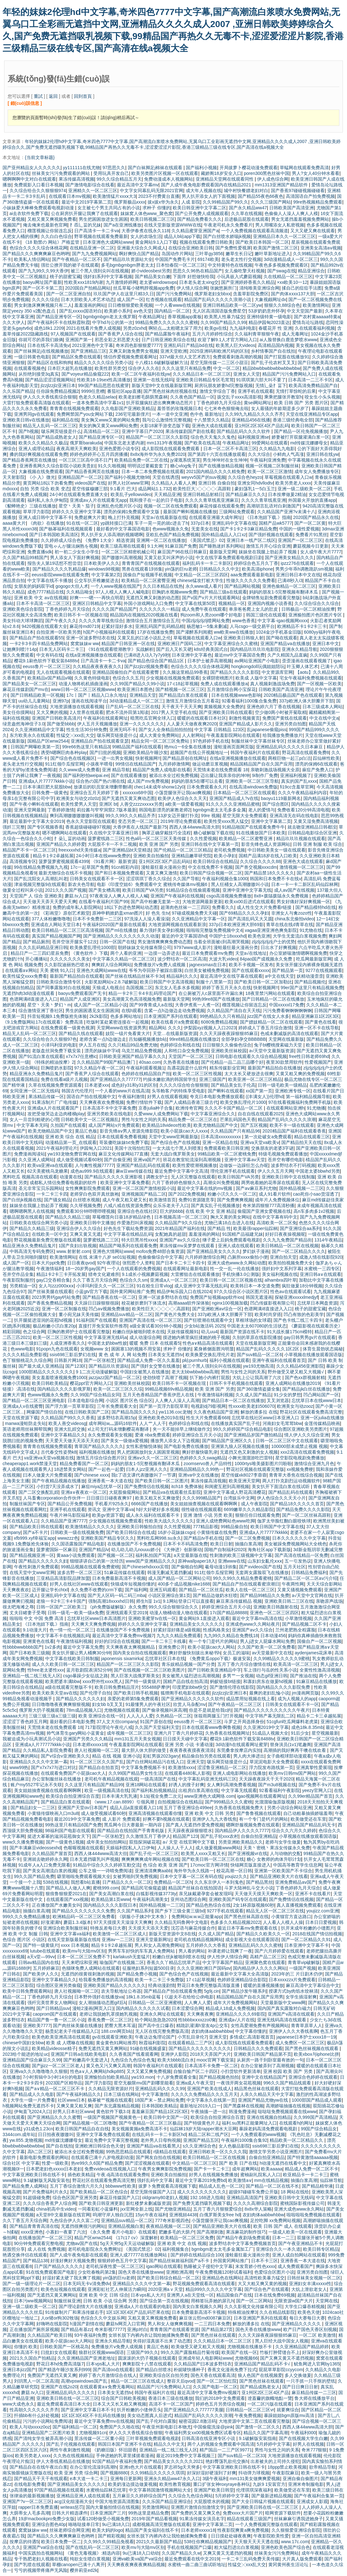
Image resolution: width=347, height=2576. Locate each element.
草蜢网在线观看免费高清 (304, 167)
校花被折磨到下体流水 (143, 1303)
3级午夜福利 (214, 2478)
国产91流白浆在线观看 (41, 1056)
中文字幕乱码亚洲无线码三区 (207, 1778)
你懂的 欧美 (26, 2346)
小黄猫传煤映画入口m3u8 (53, 1813)
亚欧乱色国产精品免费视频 (172, 534)
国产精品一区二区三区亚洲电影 (34, 1400)
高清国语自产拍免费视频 (310, 196)
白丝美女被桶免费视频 (206, 970)
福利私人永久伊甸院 (47, 500)
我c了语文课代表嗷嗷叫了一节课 (143, 1475)
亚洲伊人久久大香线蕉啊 (293, 2031)
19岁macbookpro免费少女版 (46, 2518)
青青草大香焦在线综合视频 (295, 1475)
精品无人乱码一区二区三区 (49, 425)
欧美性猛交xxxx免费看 (25, 976)
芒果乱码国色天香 (238, 1119)
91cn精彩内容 (125, 867)
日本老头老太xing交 (199, 282)
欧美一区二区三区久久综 (117, 1389)
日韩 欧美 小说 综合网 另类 (110, 2300)
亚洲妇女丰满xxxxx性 (310, 2283)
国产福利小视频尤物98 (127, 477)
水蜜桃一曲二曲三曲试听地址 (197, 2564)
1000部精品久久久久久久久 (46, 1371)
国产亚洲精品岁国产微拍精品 (253, 1434)
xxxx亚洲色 (32, 2231)
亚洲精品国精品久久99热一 (197, 1469)
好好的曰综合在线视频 (117, 1641)
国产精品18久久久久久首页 (297, 1503)
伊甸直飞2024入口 (32, 2111)
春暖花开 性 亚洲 (275, 328)
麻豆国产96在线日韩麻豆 (182, 551)
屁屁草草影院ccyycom (281, 2369)
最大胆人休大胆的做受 (144, 1750)
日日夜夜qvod (81, 1262)
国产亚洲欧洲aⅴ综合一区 (217, 1308)
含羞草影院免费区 (251, 293)
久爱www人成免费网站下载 (161, 1113)
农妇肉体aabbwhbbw (212, 2031)
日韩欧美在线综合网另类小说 (39, 1222)
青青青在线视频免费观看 (74, 408)
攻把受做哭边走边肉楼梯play (56, 1113)
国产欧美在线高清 (202, 442)
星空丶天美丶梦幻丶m (49, 1004)
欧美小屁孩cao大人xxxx (184, 1130)
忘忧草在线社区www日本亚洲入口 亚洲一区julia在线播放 (288, 1417)
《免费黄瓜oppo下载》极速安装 (219, 1658)
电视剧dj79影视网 (208, 1406)
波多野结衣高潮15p (116, 1417)
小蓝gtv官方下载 (91, 1291)
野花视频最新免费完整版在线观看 (47, 1239)
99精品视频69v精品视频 (168, 1389)
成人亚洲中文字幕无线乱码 (201, 1285)
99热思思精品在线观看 (128, 2151)
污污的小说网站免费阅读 (47, 2421)
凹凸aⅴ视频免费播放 (109, 1308)
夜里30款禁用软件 (284, 1062)
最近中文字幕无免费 (83, 1647)
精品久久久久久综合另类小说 (103, 362)
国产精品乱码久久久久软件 (244, 431)
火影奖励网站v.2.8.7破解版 (111, 981)
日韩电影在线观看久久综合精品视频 (251, 1056)
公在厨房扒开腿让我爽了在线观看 (84, 213)
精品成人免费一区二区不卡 (311, 2168)
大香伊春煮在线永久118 (145, 230)
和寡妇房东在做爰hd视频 (268, 1681)
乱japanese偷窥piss (266, 729)
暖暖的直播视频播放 (263, 1985)
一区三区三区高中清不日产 (85, 460)
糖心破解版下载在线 (213, 832)
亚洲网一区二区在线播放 (160, 540)
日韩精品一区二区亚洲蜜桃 (155, 2002)
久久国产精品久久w (181, 2553)
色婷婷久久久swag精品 (203, 1457)
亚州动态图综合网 (188, 1899)
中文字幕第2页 (106, 574)
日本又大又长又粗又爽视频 (119, 2404)
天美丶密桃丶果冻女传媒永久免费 (276, 1847)
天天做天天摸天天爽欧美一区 (264, 1893)
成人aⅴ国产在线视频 (294, 890)
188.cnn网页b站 (117, 2031)
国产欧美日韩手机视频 (135, 1692)
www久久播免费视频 (23, 1842)
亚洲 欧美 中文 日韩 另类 (209, 1813)
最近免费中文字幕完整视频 (111, 2140)
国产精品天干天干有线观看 (41, 2478)
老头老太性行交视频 (241, 259)
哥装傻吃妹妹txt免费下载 (123, 1142)
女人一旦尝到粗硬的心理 (34, 1119)
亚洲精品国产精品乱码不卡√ (263, 2363)
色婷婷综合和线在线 (180, 1044)
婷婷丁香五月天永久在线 (226, 987)
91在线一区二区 (82, 523)
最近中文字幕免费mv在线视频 (104, 2421)
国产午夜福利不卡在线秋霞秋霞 (58, 322)
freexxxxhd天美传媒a (79, 850)
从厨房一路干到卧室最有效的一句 (270, 2059)
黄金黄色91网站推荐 (116, 2042)
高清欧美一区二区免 (277, 1222)
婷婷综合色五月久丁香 (256, 563)
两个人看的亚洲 (125, 953)
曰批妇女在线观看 (58, 2352)
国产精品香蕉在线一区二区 (109, 1297)
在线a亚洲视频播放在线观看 (93, 655)
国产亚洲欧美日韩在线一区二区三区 (263, 2507)
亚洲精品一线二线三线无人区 (32, 1675)
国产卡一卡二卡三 (211, 2168)
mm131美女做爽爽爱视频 (255, 2478)
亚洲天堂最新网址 (153, 1939)
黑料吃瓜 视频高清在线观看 (30, 1176)
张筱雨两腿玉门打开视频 (218, 1715)
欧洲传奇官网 (189, 1108)
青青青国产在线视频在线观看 (151, 563)
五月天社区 (294, 1566)
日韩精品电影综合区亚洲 (312, 832)
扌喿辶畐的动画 (69, 838)
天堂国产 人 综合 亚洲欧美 (36, 895)
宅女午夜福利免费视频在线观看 (310, 677)
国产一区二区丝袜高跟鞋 (306, 1515)
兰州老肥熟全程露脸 (295, 1629)
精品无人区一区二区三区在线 (275, 1910)
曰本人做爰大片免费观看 (47, 1475)
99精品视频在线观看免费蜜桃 (90, 1566)
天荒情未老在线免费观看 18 (220, 769)
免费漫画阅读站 (29, 1153)
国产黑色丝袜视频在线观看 (312, 2048)
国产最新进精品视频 (271, 2495)
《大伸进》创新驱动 (182, 1549)
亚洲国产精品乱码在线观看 (143, 1165)
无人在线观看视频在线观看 (63, 672)
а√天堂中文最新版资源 (271, 1050)
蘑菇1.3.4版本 (77, 1922)
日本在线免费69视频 (274, 2295)
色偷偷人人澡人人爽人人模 (291, 213)
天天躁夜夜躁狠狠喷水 (190, 1830)
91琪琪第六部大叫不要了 (261, 379)
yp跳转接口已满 (116, 523)
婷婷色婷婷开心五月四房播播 (99, 454)
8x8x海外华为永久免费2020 (157, 454)
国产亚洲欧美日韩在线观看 (225, 712)
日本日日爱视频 (320, 1922)
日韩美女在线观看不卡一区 (96, 878)
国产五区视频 (254, 1125)
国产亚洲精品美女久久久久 (213, 1251)
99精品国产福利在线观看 (137, 746)
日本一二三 (283, 2237)
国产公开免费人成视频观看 (201, 213)
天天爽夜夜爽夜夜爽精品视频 (136, 2564)
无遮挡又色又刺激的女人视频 (249, 1452)
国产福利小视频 (201, 167)
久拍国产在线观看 (68, 1125)
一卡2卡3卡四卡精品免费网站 (39, 643)
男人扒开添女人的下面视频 (208, 196)
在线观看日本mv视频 (69, 196)
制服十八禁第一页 (214, 981)
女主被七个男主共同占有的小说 (108, 207)
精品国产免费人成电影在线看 (162, 769)
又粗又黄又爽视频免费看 (51, 219)
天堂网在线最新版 (286, 1039)
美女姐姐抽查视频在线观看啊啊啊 (204, 1503)
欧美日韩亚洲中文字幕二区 (199, 207)
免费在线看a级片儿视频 (64, 1079)
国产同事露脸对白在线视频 (63, 987)
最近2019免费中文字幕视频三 (185, 2455)
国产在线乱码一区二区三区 (92, 2547)
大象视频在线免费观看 (40, 471)
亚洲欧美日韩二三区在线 (289, 1601)
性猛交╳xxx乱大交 (75, 735)
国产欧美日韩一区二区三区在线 (213, 1859)
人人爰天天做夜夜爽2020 (192, 723)
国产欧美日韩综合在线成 (130, 1532)
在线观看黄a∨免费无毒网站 (107, 2386)
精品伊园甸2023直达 (269, 322)
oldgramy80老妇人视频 (165, 2197)
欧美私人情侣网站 (32, 259)
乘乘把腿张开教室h (283, 396)
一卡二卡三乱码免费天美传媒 (250, 2558)
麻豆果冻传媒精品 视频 (239, 1601)
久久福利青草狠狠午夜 (257, 333)
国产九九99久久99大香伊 (43, 270)
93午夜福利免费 (90, 2335)
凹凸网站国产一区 (321, 1394)
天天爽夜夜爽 (200, 2014)
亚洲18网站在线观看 (146, 1784)
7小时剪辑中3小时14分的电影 (52, 2077)
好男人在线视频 (308, 2444)
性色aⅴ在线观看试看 (290, 1291)
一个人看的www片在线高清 (122, 1090)
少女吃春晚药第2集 (97, 2272)
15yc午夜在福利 (151, 2214)
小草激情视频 (298, 1618)
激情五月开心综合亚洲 (268, 546)
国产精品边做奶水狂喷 (215, 1595)
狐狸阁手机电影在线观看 (185, 1692)
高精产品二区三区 (268, 1956)
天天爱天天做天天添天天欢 (72, 1440)
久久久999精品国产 (201, 1497)
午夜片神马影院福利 (70, 1515)
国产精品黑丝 (259, 1882)
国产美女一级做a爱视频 (124, 1440)
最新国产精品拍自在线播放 (274, 1067)
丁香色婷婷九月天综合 (219, 402)
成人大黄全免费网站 (159, 735)
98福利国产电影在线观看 (70, 1830)
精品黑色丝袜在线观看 (256, 2088)
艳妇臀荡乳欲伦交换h (227, 2461)
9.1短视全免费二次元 (161, 1796)
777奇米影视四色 (172, 2220)
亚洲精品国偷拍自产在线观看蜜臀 (126, 672)
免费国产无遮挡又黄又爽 (51, 2375)
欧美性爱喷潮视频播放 (194, 1165)
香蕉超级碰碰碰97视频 (88, 827)
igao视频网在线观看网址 (261, 1796)
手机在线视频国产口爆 (189, 2547)
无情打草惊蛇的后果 (296, 391)
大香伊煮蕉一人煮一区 (197, 1004)
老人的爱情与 (261, 809)
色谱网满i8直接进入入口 (34, 999)
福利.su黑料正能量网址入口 (249, 2123)
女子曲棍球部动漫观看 (289, 1756)
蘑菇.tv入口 (76, 895)
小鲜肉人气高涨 (288, 454)
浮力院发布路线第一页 (271, 1767)
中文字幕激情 (154, 2094)
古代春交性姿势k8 (59, 1452)
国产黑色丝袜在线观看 (213, 2335)
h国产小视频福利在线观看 (109, 632)
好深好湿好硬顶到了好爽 (211, 2472)
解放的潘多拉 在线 (259, 1411)
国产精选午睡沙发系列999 (64, 2369)
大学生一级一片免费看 (33, 2100)
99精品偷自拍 (234, 1526)
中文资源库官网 (277, 672)
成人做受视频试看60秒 (79, 1159)
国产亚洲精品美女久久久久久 (76, 2484)
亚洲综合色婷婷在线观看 (312, 2077)
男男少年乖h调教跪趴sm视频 (304, 569)
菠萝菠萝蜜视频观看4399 (64, 861)
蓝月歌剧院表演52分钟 (89, 1670)
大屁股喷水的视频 (211, 2501)
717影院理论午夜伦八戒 (109, 1727)
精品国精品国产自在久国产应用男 (249, 1996)
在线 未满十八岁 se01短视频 (107, 1257)
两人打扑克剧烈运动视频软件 (291, 1480)
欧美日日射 (221, 1543)
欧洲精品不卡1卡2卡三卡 (302, 626)
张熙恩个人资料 (138, 1262)
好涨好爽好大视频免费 (72, 2260)
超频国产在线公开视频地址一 (199, 752)
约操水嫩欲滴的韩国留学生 (170, 1079)
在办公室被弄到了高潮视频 (267, 2065)
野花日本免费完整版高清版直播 (209, 1985)
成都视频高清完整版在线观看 (161, 2524)
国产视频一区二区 (115, 1555)
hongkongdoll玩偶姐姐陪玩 (257, 666)
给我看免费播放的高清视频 (105, 1979)
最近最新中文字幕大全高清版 (240, 1973)
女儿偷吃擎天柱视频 (245, 270)
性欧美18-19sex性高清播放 (104, 379)
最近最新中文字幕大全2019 (37, 821)
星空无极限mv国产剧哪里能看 (143, 2082)
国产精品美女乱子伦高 (233, 1085)
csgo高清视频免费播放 (229, 895)
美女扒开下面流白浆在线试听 (281, 1486)
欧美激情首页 (162, 1199)
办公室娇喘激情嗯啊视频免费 (298, 953)
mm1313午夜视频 (164, 442)
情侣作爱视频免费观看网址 (130, 356)
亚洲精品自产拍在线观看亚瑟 (100, 741)
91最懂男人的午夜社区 (148, 1704)
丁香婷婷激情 (60, 809)
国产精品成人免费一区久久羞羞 (148, 1360)
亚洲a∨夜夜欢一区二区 (84, 1492)
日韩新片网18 (68, 1360)
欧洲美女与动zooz (295, 1406)
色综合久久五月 (128, 677)
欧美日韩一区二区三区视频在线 (231, 1280)
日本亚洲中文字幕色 (192, 655)
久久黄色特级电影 (92, 677)
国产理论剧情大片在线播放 (85, 2306)
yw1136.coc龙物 (175, 1411)
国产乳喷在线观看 (32, 2564)
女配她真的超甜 (170, 1234)
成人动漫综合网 (145, 1337)
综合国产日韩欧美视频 (123, 2398)
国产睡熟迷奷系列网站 (221, 546)
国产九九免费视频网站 (94, 253)
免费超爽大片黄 (89, 517)
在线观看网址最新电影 (185, 1268)
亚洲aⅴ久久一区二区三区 (152, 1457)
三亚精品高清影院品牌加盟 (63, 1578)
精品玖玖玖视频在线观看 (300, 838)
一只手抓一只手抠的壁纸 (310, 2381)
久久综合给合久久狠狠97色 (50, 1039)
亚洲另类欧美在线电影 (109, 1113)
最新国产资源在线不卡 (242, 1331)
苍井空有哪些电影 (285, 1159)
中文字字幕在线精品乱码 (128, 1234)
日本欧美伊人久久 (101, 563)
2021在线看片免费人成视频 (93, 328)
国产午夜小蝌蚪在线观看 (34, 804)
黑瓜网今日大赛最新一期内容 (133, 1824)
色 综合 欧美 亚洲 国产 (165, 1864)
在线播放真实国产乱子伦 (235, 1423)
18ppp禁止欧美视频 (287, 2467)
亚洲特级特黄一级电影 (269, 316)
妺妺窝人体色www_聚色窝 (146, 213)
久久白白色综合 (56, 236)
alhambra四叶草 (280, 1280)
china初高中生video (56, 2209)
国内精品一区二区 (172, 310)
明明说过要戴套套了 (147, 465)
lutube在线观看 (45, 1951)
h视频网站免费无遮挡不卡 (28, 2105)
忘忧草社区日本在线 (165, 1658)
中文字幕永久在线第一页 (210, 2100)
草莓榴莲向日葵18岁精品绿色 (122, 1217)
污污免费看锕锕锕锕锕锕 (287, 1010)
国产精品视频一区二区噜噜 (90, 2123)
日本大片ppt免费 (48, 1262)
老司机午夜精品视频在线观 (111, 1778)
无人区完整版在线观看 (193, 1176)
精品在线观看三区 (312, 1136)
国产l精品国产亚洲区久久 (227, 1440)
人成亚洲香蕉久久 (67, 1343)
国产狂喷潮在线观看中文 (208, 1320)
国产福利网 (136, 1589)
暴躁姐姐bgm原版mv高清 (289, 2415)
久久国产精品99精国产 (25, 557)
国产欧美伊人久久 (41, 1973)
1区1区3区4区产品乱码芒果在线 (138, 2312)
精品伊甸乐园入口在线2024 (184, 1291)
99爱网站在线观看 (270, 442)
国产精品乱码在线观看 (290, 1492)
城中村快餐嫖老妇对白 (246, 190)
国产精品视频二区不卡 (304, 1624)
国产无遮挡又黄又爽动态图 (128, 798)
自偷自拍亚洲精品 (259, 1836)
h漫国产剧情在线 (87, 2323)
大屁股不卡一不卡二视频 (112, 844)
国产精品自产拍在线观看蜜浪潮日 (246, 1584)
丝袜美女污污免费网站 (276, 2553)
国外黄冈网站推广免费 (132, 1291)
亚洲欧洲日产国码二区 (179, 643)
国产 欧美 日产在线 (238, 2163)
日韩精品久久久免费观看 (258, 2048)
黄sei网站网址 (258, 402)
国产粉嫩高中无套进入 (85, 2059)
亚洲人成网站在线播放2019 (292, 1383)
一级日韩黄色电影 (32, 356)
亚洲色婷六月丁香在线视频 (273, 706)
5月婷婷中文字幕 (274, 2444)
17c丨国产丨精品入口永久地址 (96, 695)
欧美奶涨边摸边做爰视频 (132, 2484)
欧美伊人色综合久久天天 (182, 798)
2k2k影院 (99, 1016)
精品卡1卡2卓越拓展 (53, 855)
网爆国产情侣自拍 (44, 1411)
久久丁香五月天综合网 (95, 1280)
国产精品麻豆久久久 (246, 494)
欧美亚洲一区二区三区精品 (255, 1079)
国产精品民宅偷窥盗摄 (143, 1887)
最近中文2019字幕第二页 (86, 202)
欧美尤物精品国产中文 (215, 1125)
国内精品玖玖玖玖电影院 (254, 649)
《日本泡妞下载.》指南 (268, 517)
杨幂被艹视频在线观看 (110, 2100)
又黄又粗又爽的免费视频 (300, 1073)
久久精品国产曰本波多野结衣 (203, 2363)
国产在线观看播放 (129, 775)
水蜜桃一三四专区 (322, 1268)
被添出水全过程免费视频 (173, 775)
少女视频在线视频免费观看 (172, 677)
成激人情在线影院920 (320, 1257)
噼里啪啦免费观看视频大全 (84, 1876)
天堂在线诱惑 (165, 477)
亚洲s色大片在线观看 (140, 2467)
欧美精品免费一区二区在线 (141, 460)
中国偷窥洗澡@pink (213, 2426)
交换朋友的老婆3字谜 (272, 1148)
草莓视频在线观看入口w (288, 477)
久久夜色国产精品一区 (192, 396)
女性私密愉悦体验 (144, 1446)
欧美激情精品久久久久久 (89, 1526)
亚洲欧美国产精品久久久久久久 (114, 1985)
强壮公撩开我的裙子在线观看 (70, 265)
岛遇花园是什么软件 (187, 1067)
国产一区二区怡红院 (217, 2381)
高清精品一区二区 (101, 431)
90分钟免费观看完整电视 (39, 2243)
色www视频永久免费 (47, 1394)
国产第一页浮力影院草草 (163, 1406)
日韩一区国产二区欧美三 (60, 1606)
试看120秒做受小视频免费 (103, 2518)
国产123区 (75, 1366)
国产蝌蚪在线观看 (225, 1090)
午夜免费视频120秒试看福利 (223, 2272)
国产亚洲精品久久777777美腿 (193, 2409)
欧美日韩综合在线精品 (215, 861)
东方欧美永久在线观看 (32, 735)
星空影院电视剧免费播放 (299, 1457)
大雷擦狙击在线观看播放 (195, 1274)
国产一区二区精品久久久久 (298, 1251)
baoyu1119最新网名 (281, 798)
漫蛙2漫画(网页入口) (92, 2008)
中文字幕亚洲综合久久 (213, 1113)
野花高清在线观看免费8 (305, 752)
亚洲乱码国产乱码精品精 (159, 626)
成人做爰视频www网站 (218, 1847)
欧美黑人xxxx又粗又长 (203, 1853)
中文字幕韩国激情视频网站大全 (160, 2490)
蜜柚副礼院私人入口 (260, 2174)
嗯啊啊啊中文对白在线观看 (29, 179)
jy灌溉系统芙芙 (185, 460)
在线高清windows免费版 (253, 786)
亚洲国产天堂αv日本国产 (82, 1807)
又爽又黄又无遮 (85, 1234)
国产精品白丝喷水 (153, 2369)
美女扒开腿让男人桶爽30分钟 (81, 1652)
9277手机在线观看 (225, 1910)
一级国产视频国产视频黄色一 (112, 2117)
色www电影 (22, 1348)
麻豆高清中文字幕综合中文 (312, 1985)
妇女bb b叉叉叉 (107, 1704)
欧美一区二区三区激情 (270, 471)
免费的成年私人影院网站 (77, 907)
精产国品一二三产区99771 (225, 2449)
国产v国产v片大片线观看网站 (211, 597)
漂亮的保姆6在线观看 (316, 763)
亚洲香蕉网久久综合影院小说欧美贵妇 (57, 465)
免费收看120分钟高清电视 (303, 809)
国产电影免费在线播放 (186, 1446)
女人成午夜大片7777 (320, 551)
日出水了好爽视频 (278, 947)
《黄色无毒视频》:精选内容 (92, 2553)
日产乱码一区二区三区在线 (132, 706)
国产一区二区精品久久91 (306, 1939)
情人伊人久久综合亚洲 (306, 1434)
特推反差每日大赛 (108, 1928)
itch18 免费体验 (186, 1486)
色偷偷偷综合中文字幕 (160, 1257)
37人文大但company (117, 1721)
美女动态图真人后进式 (149, 2415)
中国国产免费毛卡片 (175, 259)
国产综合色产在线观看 (266, 2289)
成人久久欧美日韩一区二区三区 (63, 1664)
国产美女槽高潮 (104, 890)
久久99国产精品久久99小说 (137, 683)
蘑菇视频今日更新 (311, 546)
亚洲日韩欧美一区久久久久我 (218, 2151)
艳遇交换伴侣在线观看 (25, 2254)
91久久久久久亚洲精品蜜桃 (233, 804)
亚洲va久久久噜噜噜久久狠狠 (39, 2071)
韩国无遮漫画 (259, 1297)
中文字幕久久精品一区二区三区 (123, 958)
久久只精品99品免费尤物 (133, 1044)
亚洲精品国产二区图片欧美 (49, 2432)
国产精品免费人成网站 (25, 2186)
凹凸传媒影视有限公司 (272, 1303)
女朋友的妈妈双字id (33, 586)
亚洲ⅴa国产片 (147, 1159)
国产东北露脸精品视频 (117, 2105)
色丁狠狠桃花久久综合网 (27, 1360)
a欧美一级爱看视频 (184, 804)
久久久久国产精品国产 (114, 609)
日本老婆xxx (96, 1085)
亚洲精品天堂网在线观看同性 (225, 179)
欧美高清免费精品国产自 (313, 385)
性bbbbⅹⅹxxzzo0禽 (197, 2019)
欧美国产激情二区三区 (275, 247)
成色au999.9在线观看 (91, 1171)
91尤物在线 (311, 930)
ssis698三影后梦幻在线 (73, 1354)
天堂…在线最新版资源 (175, 1033)
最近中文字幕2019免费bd (200, 2180)
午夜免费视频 (248, 2415)
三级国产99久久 (142, 2352)
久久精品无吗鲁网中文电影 (181, 1922)
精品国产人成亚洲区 (80, 999)
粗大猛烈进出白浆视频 (236, 2547)
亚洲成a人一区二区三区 (173, 1280)
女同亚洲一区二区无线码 (34, 1090)
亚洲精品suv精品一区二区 (127, 1314)
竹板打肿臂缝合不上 (280, 2352)
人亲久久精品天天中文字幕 (266, 2094)
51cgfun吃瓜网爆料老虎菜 (292, 1721)
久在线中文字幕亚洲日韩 (114, 832)
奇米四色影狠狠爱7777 (138, 345)
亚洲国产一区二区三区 (300, 540)
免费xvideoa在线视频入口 (109, 2168)
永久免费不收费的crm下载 (96, 1589)
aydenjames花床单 (313, 1652)
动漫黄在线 (71, 1176)
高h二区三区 (39, 2151)
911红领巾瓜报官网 (64, 763)
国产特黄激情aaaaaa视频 (312, 2157)
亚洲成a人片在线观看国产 (53, 1108)
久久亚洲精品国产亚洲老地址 (86, 2358)
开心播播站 (36, 958)
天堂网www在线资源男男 (121, 1027)
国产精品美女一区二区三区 (29, 683)
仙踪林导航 (331, 2180)
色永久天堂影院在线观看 (90, 821)
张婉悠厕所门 (223, 288)
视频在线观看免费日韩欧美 (206, 242)
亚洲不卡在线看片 (313, 1893)
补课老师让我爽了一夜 (230, 1951)
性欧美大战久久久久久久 (169, 1520)
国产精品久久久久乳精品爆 (59, 569)
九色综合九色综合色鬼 (133, 2059)
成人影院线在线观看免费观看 (171, 448)
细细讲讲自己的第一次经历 (96, 1561)
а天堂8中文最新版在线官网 (63, 2214)
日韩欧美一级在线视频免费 (77, 1532)
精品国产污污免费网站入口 (289, 374)
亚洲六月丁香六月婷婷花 (178, 1733)
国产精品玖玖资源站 (109, 1366)
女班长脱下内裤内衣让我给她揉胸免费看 (148, 2335)
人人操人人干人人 (175, 1847)
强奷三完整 (14, 827)
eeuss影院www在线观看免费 (60, 574)
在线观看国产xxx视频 (67, 1899)
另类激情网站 (155, 2507)
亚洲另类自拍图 (290, 723)
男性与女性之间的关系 (143, 1119)
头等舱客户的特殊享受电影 (178, 1090)
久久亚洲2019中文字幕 (266, 1727)
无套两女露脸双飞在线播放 (262, 1572)
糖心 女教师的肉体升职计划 (274, 1859)
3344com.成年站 (19, 2134)
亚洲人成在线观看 (236, 1245)
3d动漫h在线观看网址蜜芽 (242, 1744)
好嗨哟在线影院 (52, 2323)
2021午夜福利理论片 (56, 1148)
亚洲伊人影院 (174, 2054)
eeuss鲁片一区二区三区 (46, 666)
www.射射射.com (73, 1251)
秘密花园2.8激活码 (197, 2421)
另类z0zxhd (134, 328)
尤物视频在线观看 (122, 1710)
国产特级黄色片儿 (202, 2123)
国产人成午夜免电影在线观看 (79, 2254)
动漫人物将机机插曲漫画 (83, 683)
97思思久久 (114, 167)
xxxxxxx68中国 (137, 792)
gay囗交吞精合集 (53, 1280)
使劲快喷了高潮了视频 (165, 1377)
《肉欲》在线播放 (46, 523)
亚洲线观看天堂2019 (126, 1612)
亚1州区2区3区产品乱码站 (165, 861)
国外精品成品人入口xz (223, 534)
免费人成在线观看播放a (224, 683)
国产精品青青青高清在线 (34, 2226)
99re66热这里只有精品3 (86, 746)
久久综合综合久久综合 (316, 603)
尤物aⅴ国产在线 (82, 2243)
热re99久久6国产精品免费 (97, 2163)
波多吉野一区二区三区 (79, 1572)
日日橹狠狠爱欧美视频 (130, 305)
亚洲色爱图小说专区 (119, 448)
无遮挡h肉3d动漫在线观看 (29, 993)
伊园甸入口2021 (96, 1148)
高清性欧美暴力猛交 (264, 2277)
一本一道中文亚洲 (170, 414)
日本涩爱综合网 (187, 2008)
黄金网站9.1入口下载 (156, 242)
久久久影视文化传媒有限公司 (253, 2306)
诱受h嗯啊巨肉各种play (64, 752)
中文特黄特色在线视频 (230, 265)
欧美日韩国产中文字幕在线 (277, 1526)
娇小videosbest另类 (150, 270)
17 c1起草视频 (200, 1979)
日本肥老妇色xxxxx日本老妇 (54, 2168)
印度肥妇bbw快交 (189, 1687)
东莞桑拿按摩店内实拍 (239, 1750)
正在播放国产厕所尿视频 (34, 2329)
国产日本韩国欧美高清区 (53, 534)
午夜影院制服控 (18, 1280)
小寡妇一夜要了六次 (66, 2231)
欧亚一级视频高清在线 (106, 1790)
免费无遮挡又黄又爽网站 (102, 2048)
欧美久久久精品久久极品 (43, 442)
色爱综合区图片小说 (274, 2272)
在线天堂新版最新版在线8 (73, 1939)
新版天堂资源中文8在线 (172, 1933)
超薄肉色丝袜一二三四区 (185, 907)
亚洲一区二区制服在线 (64, 1308)
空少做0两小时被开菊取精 (281, 712)
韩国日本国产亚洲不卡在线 (124, 2444)
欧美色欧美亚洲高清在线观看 (61, 2037)
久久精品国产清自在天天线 (233, 1010)
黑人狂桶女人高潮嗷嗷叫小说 (240, 884)
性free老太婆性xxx (45, 1670)
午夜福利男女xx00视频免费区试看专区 (203, 2432)
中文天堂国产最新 (304, 310)
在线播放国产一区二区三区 (45, 2237)
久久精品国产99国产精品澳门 (106, 1062)
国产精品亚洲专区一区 (58, 316)
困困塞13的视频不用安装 (136, 1348)
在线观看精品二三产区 (190, 2042)
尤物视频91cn (92, 2432)
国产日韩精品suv (53, 2008)
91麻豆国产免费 (181, 546)
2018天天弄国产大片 (210, 2054)
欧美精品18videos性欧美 (166, 1125)
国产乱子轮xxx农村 (219, 1836)
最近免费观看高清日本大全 (63, 2404)
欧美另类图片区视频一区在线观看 (164, 173)
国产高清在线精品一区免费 (301, 1555)
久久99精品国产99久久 (225, 202)
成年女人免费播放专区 (316, 471)
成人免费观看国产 (295, 2266)
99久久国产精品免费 (34, 1876)
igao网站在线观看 (163, 2266)
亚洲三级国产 (212, 1079)
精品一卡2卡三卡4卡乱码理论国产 (142, 993)
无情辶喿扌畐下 (270, 385)
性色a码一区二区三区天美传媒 (157, 838)
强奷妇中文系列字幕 (282, 1268)
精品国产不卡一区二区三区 (29, 850)
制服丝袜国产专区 (27, 1503)
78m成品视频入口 (83, 1710)
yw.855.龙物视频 (26, 2140)
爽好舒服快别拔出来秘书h (194, 1652)
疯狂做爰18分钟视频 (302, 1285)
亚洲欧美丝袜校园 (229, 1050)
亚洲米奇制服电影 (306, 2484)
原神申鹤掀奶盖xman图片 (117, 913)
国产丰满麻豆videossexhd (35, 1847)
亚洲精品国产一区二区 (80, 477)
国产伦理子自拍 (95, 1692)
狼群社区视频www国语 (101, 2352)
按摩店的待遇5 (24, 2541)
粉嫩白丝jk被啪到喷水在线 (138, 1331)
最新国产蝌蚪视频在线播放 (190, 511)
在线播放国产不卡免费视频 (134, 1543)
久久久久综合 (45, 299)
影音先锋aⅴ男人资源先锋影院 (129, 1130)
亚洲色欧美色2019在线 (161, 1417)
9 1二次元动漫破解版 (97, 1371)
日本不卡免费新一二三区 (97, 918)
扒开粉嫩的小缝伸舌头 (139, 2409)
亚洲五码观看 (162, 1589)
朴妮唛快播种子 (189, 2369)
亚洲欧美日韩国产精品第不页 (263, 2054)
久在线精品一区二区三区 (288, 276)
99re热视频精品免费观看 (317, 202)
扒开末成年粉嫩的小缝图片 (308, 1928)
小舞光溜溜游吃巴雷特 (250, 1457)
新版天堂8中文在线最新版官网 (162, 385)
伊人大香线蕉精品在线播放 (63, 2461)
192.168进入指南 (207, 2197)
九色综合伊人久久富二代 (74, 2220)
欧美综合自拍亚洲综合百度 (72, 1796)
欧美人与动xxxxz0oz (30, 2426)
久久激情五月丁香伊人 (148, 1836)
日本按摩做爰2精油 (287, 494)
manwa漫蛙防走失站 (25, 1423)
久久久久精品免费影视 (25, 1354)
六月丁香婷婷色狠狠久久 (176, 1182)
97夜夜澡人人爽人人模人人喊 (119, 895)
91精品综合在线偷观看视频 (193, 890)
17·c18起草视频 (182, 683)
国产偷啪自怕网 (187, 1566)
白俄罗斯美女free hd (219, 2214)
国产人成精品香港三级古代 (191, 1102)
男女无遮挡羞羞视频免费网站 (300, 219)
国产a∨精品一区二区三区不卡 (55, 2088)
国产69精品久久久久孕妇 (244, 913)
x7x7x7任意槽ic (81, 1056)
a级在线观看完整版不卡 (68, 1687)
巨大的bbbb (171, 1211)
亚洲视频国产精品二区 (143, 1194)
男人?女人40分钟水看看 (315, 173)
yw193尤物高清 (258, 1366)
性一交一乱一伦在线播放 (234, 1268)
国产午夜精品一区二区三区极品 (150, 2123)
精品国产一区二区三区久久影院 (157, 437)
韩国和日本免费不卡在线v (275, 878)
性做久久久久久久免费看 (250, 580)
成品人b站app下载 (182, 236)
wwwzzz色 (67, 1538)
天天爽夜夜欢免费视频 (101, 1102)
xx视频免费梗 (299, 1469)
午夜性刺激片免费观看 (36, 1566)
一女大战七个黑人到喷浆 (176, 1148)
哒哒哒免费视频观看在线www (287, 2111)
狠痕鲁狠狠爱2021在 (66, 1893)
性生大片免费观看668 (207, 1417)
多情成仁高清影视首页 (251, 2037)
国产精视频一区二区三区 (180, 689)
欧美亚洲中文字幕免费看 (124, 1182)
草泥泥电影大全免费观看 (274, 1761)
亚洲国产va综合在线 (43, 2547)
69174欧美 (208, 259)
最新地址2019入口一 (200, 2105)
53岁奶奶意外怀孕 (266, 310)
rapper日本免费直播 (38, 2507)
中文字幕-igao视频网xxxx (282, 620)
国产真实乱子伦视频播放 (215, 1205)
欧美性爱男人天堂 (79, 804)
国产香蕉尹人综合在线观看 (92, 1073)
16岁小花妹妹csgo (176, 1532)
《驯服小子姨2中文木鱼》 (143, 1916)
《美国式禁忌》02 (206, 540)
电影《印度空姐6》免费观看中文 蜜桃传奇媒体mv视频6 (152, 884)
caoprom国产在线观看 (55, 2014)
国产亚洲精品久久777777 (115, 1079)
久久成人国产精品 (253, 1394)
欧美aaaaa (271, 2168)
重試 (38, 96)
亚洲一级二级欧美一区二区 (304, 488)
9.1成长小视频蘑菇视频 (145, 1274)
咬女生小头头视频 (322, 396)
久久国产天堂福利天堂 (157, 1727)
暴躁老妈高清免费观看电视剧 (268, 2128)
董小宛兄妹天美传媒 (79, 1314)
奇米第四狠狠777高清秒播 (268, 1205)
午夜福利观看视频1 (145, 1067)
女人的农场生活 (146, 236)
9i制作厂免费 (265, 775)
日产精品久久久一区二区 (126, 1882)
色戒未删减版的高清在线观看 (289, 1033)
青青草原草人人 (306, 2025)
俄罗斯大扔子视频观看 (41, 1710)
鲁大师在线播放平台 (314, 2398)
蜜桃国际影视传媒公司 (302, 2203)
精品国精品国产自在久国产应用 (261, 763)
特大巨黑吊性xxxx (139, 1239)
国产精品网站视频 (242, 586)
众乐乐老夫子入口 (171, 1205)
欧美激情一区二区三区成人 (119, 1933)
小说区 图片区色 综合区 (129, 1400)
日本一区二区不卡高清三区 (230, 448)
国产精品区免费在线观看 (76, 356)
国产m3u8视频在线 (277, 1784)
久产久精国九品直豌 (287, 655)
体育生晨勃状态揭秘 (323, 1348)
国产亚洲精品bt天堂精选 (127, 850)
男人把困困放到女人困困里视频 (148, 1452)
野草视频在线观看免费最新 (101, 236)
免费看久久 (223, 907)
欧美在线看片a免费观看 (175, 1022)
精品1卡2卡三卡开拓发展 (61, 1274)
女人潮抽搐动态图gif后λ (102, 2002)
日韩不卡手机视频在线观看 (236, 1383)
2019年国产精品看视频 (154, 2518)
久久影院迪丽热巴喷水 (66, 964)
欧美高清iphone (257, 569)
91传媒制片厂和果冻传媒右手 (74, 2312)
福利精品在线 (65, 419)
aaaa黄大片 (14, 523)
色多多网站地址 (125, 1016)
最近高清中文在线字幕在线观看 (231, 976)
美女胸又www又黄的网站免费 (110, 419)
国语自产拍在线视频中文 (91, 1096)
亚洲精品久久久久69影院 (240, 2014)
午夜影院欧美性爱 (271, 2535)
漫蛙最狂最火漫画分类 (163, 867)
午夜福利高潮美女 (150, 1899)
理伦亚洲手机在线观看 (232, 1171)
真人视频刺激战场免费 (272, 683)
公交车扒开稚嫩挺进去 (96, 580)
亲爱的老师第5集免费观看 (133, 1698)
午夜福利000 (303, 2432)
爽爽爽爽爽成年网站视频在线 (150, 1859)
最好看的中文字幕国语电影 (123, 528)
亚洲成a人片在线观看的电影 (142, 2306)
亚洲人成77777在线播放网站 (139, 2254)
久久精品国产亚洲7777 (63, 1520)
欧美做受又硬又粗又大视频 (198, 2346)
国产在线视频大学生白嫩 (303, 2438)
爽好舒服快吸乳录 (200, 1452)
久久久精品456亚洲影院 (300, 1366)
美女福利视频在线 (280, 1274)
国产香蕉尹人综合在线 (120, 333)
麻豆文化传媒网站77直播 (123, 1153)
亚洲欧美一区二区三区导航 (252, 781)
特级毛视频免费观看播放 (282, 1153)
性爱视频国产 (318, 1062)
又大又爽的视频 (52, 712)
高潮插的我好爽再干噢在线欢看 (295, 1750)
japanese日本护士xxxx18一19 (306, 2037)
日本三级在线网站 (121, 2094)
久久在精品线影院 (277, 2312)
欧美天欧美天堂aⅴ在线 (54, 1692)
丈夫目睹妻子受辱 (27, 1612)
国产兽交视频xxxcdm (256, 867)
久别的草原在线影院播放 (256, 1337)
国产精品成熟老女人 (56, 437)
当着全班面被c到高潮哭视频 (221, 941)
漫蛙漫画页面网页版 (233, 746)
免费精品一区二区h (173, 1882)
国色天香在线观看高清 (213, 2375)
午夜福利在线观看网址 (105, 718)
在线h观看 (131, 1010)
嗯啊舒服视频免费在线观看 (252, 1824)
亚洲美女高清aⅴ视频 (320, 247)
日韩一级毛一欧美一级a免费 (75, 1612)
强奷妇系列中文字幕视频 (107, 276)
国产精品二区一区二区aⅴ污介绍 (305, 1578)
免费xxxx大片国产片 (243, 2512)
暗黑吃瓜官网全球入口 (152, 718)
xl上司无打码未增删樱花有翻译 (119, 1429)
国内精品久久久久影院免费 (284, 1687)
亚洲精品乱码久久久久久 (70, 2392)
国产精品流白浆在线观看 (184, 695)
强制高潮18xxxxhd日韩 (111, 1601)
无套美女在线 (204, 528)
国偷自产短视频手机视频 (147, 574)
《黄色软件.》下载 (89, 953)
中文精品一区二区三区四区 (201, 574)
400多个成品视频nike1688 (184, 1584)
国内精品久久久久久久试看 (143, 2008)
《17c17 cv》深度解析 (135, 2237)
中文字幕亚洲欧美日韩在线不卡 (34, 2174)
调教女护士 (157, 1176)
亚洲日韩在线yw (322, 454)
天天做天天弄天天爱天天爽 (49, 901)
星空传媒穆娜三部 (90, 488)
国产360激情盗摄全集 (258, 1389)
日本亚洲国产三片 (108, 2512)
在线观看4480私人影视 (187, 1773)
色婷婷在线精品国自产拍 (145, 1073)
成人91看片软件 (275, 1194)
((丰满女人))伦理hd (264, 1096)
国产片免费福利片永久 (45, 2191)
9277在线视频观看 (324, 970)
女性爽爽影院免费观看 (87, 1188)
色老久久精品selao (97, 396)
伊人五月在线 (92, 1044)
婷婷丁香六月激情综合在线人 (108, 2375)
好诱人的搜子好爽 (186, 1784)
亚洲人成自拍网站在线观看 (299, 2254)
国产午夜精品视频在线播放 (58, 1480)
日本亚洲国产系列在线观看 (170, 1016)
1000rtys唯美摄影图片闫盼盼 (263, 1463)
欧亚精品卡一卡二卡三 (305, 2174)
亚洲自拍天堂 (283, 1257)
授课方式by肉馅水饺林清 (293, 1991)
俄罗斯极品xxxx (129, 202)
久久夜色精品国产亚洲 (215, 1411)
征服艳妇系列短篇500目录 (148, 1968)
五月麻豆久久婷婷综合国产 (139, 2495)
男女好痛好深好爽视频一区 (303, 901)
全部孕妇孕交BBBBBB (243, 1039)
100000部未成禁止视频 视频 (299, 1446)
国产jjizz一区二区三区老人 (58, 2065)
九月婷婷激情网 (174, 763)
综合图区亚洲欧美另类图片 (300, 1429)
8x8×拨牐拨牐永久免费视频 (282, 895)
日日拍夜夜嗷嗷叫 (56, 2134)
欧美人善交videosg (67, 1423)
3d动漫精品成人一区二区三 (291, 259)
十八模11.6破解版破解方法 (161, 362)
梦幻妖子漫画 (255, 1251)
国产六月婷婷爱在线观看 (279, 1951)
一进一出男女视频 (115, 758)
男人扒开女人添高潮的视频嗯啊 (112, 534)
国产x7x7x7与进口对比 (53, 1767)
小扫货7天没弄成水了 (57, 1486)
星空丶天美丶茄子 (76, 505)
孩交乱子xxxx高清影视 (239, 396)
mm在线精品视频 (271, 2180)
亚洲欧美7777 (37, 2025)
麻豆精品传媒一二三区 (314, 2392)
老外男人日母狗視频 (161, 2140)
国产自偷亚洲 (117, 1159)
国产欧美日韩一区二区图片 (161, 1480)
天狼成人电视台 (107, 987)
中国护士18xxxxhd (227, 936)
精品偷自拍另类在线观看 (206, 1756)
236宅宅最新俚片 (132, 414)
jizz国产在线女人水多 (268, 1016)
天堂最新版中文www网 (283, 2002)
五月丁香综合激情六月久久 (76, 2186)
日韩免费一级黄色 (50, 792)
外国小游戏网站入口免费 (148, 603)
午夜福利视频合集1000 (225, 878)
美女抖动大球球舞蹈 (23, 620)
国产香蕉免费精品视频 (49, 1303)
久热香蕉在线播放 (181, 1062)
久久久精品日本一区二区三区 (202, 374)
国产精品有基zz (76, 2329)
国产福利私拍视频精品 (153, 1790)
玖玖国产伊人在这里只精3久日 (123, 293)
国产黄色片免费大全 (175, 1314)
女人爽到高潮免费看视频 (231, 1784)
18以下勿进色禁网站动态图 (131, 907)
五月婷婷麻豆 (46, 1968)
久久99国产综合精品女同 (95, 1394)
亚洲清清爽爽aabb (153, 1870)
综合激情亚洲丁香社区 (40, 1010)
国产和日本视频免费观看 (119, 872)
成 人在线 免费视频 (46, 2249)
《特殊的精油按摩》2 (53, 1062)
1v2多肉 (53, 1647)
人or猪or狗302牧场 (59, 2318)
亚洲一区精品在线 (220, 1142)
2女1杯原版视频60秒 (253, 1905)
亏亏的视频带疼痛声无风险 (41, 2570)
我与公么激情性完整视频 (166, 419)
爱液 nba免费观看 (152, 1434)
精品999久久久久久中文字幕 (213, 2289)
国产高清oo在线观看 (113, 2369)
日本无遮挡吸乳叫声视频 (94, 1859)
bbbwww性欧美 (120, 2186)
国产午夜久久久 (60, 620)
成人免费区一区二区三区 (299, 2042)
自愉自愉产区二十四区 (195, 2071)
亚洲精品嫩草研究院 (191, 855)
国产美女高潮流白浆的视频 (49, 1870)
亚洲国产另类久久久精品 (87, 1738)
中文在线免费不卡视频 (210, 867)
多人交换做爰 (298, 2375)
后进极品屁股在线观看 (246, 219)
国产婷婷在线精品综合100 (196, 2254)
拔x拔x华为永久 (163, 202)
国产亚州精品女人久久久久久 (32, 167)
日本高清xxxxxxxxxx (221, 1136)
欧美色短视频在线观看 (63, 2289)
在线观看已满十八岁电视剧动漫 (102, 2157)
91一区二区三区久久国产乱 (97, 1761)
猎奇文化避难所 (103, 1274)
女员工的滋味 (236, 1652)
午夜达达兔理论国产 (155, 2037)
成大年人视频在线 (203, 190)
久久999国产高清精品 (314, 2117)
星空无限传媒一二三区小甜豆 (219, 362)
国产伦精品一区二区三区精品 (183, 850)
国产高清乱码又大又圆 (250, 918)
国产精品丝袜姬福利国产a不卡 (180, 2260)
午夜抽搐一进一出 (208, 2111)
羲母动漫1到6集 (221, 1566)
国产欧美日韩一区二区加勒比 (263, 981)
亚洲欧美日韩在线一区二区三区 (67, 2398)
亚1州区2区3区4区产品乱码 (262, 425)
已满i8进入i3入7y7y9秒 (146, 655)
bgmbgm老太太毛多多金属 (219, 809)
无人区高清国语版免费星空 (219, 310)
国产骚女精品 (57, 1199)
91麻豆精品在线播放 (316, 1681)
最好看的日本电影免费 (72, 1721)
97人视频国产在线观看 (73, 333)
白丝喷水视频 (86, 1199)
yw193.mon (142, 2077)
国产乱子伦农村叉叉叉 (273, 362)
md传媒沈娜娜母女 (309, 442)
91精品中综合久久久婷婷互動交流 (106, 1864)
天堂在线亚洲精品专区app (312, 414)
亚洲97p (61, 700)
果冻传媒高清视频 (76, 179)
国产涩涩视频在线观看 (147, 2163)
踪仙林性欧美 (326, 758)
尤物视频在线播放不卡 (250, 2346)
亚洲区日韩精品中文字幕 (96, 603)
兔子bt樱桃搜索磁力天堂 (279, 1044)
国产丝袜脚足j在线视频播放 (41, 351)
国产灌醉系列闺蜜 (194, 632)
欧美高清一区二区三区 (295, 1664)
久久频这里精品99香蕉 (185, 672)
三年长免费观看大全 (117, 1406)
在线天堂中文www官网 (32, 1572)
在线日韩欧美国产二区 (87, 1411)
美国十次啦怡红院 (132, 1148)
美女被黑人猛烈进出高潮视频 (191, 1675)
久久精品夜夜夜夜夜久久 (97, 666)
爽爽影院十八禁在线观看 (146, 2363)
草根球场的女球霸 (253, 1320)
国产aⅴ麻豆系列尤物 (256, 1188)
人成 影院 (190, 202)
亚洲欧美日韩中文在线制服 (288, 1176)
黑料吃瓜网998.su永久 (159, 1538)
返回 (53, 96)
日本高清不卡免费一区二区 (211, 2065)
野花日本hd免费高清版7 (60, 2363)
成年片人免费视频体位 (277, 1199)
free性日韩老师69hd (309, 1056)
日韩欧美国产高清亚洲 (291, 207)
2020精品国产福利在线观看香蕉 (294, 1130)
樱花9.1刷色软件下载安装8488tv (46, 660)
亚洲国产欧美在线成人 (209, 2088)
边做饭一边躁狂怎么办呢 (243, 1165)
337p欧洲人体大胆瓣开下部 (306, 700)
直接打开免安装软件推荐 (102, 1325)
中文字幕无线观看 (239, 1790)
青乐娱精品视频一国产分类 (188, 1664)
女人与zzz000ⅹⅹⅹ (56, 1285)
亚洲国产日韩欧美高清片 (56, 718)
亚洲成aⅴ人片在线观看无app (98, 500)
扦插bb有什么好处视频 (36, 2415)
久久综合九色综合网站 (190, 2495)
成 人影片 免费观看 (121, 1819)
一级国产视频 (302, 1968)
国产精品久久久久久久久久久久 (200, 2048)
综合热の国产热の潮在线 (100, 781)
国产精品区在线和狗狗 (49, 362)
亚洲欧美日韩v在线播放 (26, 419)
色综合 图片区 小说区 (24, 1939)
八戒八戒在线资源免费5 (127, 1205)
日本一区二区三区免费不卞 (84, 1956)
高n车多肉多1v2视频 (313, 1211)
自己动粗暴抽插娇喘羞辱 (307, 1813)
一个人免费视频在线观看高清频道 (254, 230)
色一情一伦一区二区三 (71, 1629)
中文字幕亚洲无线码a (105, 1337)
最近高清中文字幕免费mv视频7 (123, 1635)
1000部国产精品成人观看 (317, 2100)
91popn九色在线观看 (57, 1348)
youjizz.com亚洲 (322, 1910)
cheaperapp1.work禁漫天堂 (30, 1463)
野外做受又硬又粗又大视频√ (296, 1371)
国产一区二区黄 (310, 523)
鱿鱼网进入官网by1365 (317, 2363)
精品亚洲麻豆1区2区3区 (315, 1016)
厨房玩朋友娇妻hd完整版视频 (223, 385)
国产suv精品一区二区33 (241, 2455)
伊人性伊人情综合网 (227, 1956)
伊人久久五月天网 (275, 1171)
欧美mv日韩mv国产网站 (292, 1773)
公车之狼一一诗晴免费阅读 (105, 1870)
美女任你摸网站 (18, 712)
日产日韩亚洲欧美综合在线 (168, 339)
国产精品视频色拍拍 (219, 2077)
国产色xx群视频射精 (305, 1377)
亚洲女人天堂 (246, 374)
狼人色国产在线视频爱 (260, 2375)
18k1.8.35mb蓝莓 (144, 1996)
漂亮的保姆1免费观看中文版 (132, 511)
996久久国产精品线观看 (287, 2082)
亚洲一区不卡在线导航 (316, 1027)
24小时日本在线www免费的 (103, 855)
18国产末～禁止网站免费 (159, 2100)
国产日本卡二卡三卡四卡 (180, 1262)
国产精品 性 (219, 1228)
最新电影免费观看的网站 (44, 2157)
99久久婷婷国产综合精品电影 (242, 1429)
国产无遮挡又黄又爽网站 (51, 2295)
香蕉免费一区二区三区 (110, 2019)
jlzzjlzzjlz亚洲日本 (58, 385)
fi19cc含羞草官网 (297, 786)
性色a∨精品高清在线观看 (208, 1343)
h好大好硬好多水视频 (157, 1509)
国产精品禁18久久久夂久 (269, 872)
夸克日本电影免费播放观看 (216, 1096)
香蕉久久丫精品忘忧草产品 (173, 1962)
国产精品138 (35, 2260)
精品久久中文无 (169, 2444)
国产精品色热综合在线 (208, 1905)
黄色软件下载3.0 (112, 2111)
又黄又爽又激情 (161, 872)
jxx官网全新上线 (136, 2209)
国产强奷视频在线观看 (271, 534)
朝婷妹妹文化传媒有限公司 (144, 947)
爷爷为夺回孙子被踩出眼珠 (155, 970)
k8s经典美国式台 (211, 649)
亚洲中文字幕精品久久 (63, 1434)
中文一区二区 (226, 368)
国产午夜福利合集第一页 (318, 2495)
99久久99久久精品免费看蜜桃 (242, 1578)
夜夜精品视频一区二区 (168, 2226)
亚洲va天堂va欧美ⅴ (259, 1142)
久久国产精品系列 (135, 1910)
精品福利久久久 (182, 976)
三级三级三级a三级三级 (52, 1715)
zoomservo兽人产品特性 (208, 1463)
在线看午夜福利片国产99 (103, 901)
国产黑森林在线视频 (243, 2105)
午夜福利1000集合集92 (244, 2140)
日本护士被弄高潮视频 (209, 660)
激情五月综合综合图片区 (100, 1457)
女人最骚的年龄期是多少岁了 (280, 408)
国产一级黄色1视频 (65, 1842)
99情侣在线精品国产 (135, 763)
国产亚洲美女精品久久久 (289, 557)
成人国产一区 (130, 299)
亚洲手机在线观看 (255, 391)
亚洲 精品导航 (116, 769)
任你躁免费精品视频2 (57, 391)
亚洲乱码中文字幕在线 (234, 523)
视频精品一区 (231, 603)
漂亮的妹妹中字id (101, 1050)
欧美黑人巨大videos (235, 345)
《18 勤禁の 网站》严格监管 (52, 242)
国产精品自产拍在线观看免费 (173, 1991)
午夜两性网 (293, 1584)
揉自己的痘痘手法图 (302, 288)
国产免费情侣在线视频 (146, 1486)
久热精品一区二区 (174, 1715)
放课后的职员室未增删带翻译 (103, 786)
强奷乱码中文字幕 (155, 2180)
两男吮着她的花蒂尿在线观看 (270, 1182)
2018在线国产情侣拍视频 (317, 1933)
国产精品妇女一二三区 (33, 1807)
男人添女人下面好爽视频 (74, 557)
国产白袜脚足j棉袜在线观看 (156, 167)
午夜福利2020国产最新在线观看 (114, 924)
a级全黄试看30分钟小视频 (156, 1325)
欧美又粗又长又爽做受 (157, 1497)
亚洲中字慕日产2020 (142, 431)
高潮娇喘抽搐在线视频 (288, 2105)
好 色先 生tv (158, 913)
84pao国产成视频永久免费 (266, 958)
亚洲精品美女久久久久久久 (196, 1624)
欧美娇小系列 (117, 310)
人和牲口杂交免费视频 (186, 1050)
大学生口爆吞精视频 (305, 2306)
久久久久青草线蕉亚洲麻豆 (212, 500)
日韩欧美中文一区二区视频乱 (90, 1119)
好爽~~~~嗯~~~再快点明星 (97, 597)
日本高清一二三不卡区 (310, 379)
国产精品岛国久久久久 (134, 1411)
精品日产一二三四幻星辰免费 (40, 953)
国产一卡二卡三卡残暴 (163, 1641)
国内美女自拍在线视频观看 (139, 1652)
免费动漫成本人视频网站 (168, 179)
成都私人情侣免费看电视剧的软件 (64, 1182)
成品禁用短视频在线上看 (250, 1698)
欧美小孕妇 (225, 855)
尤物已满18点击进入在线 (229, 1222)
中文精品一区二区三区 (194, 2163)
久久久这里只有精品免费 (186, 368)
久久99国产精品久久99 (223, 322)
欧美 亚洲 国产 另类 (159, 844)
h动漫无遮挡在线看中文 (283, 2163)
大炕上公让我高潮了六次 (257, 1377)
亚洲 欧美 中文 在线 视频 (182, 2243)
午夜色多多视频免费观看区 (281, 265)
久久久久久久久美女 (70, 958)
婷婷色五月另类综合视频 (220, 2404)
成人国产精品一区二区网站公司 (179, 1578)
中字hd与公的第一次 (112, 322)
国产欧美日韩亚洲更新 (101, 2203)
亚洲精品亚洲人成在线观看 (83, 2495)
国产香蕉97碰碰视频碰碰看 (298, 190)
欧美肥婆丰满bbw (62, 1681)
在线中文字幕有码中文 (275, 1217)
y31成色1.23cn (38, 2128)
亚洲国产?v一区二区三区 (27, 2501)
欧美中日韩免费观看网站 (27, 1991)
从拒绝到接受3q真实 (38, 374)
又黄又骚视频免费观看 (299, 1589)
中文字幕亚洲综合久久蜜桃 (231, 643)
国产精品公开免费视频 (69, 1503)
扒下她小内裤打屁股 (210, 1377)
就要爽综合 (288, 2409)
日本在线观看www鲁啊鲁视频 (211, 1727)
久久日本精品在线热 (163, 586)
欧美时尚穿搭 (268, 1314)
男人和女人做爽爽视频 (170, 2323)
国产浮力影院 (98, 2082)
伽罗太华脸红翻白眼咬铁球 (284, 1520)
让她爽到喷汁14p (20, 649)
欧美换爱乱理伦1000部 (92, 947)
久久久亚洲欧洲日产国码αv (204, 1968)
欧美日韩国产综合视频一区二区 (211, 872)
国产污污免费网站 (174, 293)
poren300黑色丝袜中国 (266, 173)
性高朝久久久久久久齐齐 (34, 2409)
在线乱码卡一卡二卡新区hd (159, 2134)
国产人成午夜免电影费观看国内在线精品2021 (206, 184)
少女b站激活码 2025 (204, 1325)
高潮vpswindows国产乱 (84, 2381)
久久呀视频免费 (85, 1205)
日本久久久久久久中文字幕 (299, 1538)
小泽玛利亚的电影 (58, 1044)
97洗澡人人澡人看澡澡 (147, 918)
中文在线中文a (324, 718)
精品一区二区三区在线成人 (137, 2381)
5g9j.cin (211, 1991)
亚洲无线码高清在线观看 (282, 2019)
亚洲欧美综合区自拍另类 (163, 2375)
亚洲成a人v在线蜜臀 (23, 1406)
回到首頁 (83, 96)
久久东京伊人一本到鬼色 (218, 1882)
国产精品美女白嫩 (152, 276)
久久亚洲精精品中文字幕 (39, 729)
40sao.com (150, 1062)
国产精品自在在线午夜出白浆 (39, 2467)
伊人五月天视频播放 (97, 723)
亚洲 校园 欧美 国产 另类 (288, 2071)
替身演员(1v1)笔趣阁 (290, 1744)
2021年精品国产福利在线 (180, 1228)
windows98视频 (103, 569)
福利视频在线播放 (97, 1452)
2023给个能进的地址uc (25, 2054)
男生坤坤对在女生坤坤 (225, 460)
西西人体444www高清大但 (100, 1853)
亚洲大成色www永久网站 (299, 2209)
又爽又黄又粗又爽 (74, 2105)
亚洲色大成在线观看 (212, 425)
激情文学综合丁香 (217, 391)
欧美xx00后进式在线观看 (249, 901)
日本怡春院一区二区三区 (180, 265)
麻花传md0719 (84, 626)
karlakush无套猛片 (131, 1956)
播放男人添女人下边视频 (174, 1440)
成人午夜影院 (254, 1503)
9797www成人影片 (192, 947)
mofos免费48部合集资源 (160, 1251)
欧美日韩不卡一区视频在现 (81, 614)
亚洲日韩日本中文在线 (298, 574)
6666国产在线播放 (149, 1503)
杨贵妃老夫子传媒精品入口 (72, 2031)
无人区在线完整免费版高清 (162, 2031)
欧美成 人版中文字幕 (256, 677)
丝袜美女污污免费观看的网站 (61, 173)
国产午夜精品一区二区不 (76, 259)
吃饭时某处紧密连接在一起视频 (117, 1022)
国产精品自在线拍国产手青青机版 (131, 1830)
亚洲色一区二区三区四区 (274, 1612)
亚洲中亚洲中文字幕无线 (246, 890)
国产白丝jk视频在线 (22, 1199)
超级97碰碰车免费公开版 (253, 2191)
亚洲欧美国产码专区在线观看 (238, 1899)
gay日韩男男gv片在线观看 (310, 1337)
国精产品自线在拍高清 (185, 1681)
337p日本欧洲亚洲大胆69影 (236, 924)
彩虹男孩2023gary (161, 1756)
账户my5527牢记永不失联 (36, 1784)
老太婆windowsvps (158, 282)
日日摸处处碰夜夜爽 (231, 2535)
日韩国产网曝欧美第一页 (35, 746)
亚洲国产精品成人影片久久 (245, 723)
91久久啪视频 (111, 465)
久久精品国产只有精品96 (235, 1130)
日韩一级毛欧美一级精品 (282, 1085)
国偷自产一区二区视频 (319, 1641)
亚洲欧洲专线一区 (293, 1090)
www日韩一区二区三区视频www (83, 689)
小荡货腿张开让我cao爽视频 (183, 792)
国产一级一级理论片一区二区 (32, 2283)
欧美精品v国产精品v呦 (49, 677)
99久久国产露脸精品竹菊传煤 (190, 2352)
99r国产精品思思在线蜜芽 (103, 385)
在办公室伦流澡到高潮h (93, 2467)
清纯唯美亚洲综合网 (259, 288)
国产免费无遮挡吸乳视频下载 (202, 2203)
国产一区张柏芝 (99, 1360)
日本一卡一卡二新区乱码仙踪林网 (304, 884)
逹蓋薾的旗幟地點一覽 (270, 2398)
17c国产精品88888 (229, 1612)
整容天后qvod (180, 2381)
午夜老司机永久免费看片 (228, 224)
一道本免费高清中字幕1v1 (98, 402)
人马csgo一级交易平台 (252, 626)
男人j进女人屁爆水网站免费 (267, 1641)
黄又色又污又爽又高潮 (108, 2065)
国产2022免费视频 (186, 1194)
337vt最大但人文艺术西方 (184, 356)
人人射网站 (193, 735)
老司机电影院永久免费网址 (94, 2249)
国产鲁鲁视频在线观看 (258, 1813)
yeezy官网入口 (317, 1790)
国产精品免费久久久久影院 (303, 1509)
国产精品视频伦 (310, 981)
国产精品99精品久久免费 (265, 1595)
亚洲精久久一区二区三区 (92, 190)
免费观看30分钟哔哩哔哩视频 (85, 1211)
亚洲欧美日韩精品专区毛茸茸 (205, 379)
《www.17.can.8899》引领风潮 (123, 1801)
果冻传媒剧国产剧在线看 (189, 431)
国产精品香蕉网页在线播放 (29, 460)
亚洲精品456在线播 (251, 419)
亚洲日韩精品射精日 (203, 494)
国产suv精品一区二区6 (259, 1354)
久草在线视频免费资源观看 (55, 1085)
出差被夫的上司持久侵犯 (275, 2461)
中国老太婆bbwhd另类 (317, 1171)
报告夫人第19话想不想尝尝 (54, 563)
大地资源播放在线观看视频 (76, 706)
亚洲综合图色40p (49, 2524)
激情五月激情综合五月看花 (192, 700)
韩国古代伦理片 (77, 1090)
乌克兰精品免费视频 (141, 1050)
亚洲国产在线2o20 (59, 2386)
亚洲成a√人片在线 (237, 2019)
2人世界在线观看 (87, 712)
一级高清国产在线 (158, 1778)
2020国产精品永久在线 (316, 517)
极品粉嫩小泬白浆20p (54, 1325)
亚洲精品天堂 (142, 695)
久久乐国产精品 (18, 391)
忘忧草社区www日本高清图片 (96, 1618)
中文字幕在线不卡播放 (49, 580)
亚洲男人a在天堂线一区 (190, 2295)
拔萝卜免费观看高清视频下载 (167, 2186)
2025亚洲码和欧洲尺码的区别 (219, 351)
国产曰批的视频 (105, 752)
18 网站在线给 (295, 2191)
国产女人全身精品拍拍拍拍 (165, 729)
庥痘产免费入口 (317, 769)
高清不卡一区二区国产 (171, 2404)
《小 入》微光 (41, 477)
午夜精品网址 (151, 316)
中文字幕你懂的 (250, 2031)
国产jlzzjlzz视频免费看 (146, 666)
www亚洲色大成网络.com (209, 1796)
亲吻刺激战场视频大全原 (275, 769)
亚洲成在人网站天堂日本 (55, 924)
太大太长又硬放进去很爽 (248, 1073)
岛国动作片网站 (177, 253)
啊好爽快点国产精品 (139, 253)
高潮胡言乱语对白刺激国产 (273, 505)
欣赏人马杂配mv (189, 1704)
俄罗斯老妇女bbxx (212, 293)
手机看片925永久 (112, 1503)
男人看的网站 (191, 1951)
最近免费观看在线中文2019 (191, 2558)
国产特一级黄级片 (143, 1681)
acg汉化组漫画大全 (73, 2501)
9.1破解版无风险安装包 (47, 2180)
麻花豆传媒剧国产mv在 (26, 689)
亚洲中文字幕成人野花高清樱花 (234, 1492)
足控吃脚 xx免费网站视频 (275, 2220)
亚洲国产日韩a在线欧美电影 (79, 2054)
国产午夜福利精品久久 (78, 2094)
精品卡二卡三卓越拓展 (319, 1715)
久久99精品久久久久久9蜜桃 (281, 1658)
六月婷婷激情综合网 (205, 1257)
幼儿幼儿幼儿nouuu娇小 (135, 1549)
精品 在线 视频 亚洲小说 (116, 1756)
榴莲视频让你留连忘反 (49, 230)
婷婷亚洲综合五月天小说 (196, 1434)
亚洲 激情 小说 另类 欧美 (208, 1515)
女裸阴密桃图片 (217, 677)
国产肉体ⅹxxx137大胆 (292, 293)
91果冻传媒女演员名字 (202, 2518)
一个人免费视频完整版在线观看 (266, 2524)
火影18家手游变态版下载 (165, 425)
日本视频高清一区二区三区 (181, 1217)
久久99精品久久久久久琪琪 (157, 2472)
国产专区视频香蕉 (45, 827)
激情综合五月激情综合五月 (152, 620)
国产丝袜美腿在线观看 (50, 1291)
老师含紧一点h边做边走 (103, 1039)
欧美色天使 (309, 2312)
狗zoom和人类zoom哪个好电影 (211, 614)
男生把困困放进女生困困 (103, 219)
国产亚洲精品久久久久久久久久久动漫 (121, 936)
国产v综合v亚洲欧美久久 (65, 1756)
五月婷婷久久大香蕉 (206, 1945)
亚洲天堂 (196, 1761)
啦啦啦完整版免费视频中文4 (214, 930)
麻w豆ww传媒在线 (134, 1171)
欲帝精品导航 (322, 2467)
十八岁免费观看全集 (176, 2077)
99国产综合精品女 (319, 2128)
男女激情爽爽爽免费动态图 (164, 941)
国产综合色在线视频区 (72, 758)
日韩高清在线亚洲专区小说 (209, 2438)
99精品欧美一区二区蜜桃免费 (227, 1153)
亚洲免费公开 (171, 1647)
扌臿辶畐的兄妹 (85, 224)
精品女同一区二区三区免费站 (161, 741)
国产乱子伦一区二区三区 (153, 1853)
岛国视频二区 (139, 987)
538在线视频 (55, 1882)
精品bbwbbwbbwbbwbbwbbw (271, 368)
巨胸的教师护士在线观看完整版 (78, 1331)
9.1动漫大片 (35, 1629)
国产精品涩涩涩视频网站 (49, 379)
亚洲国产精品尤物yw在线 (263, 2100)
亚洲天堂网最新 (29, 809)
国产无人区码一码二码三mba (116, 1595)
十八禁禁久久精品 (211, 419)
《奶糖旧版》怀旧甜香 (114, 2449)
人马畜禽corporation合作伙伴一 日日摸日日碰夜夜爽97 (78, 1497)
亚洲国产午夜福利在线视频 (177, 895)
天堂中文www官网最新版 (173, 1136)
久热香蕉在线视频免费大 (239, 1807)
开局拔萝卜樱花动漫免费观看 (249, 167)
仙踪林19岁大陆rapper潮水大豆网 (203, 2128)
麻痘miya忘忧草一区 (101, 1486)
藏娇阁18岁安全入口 (221, 173)
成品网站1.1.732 (154, 488)
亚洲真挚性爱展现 (314, 1767)
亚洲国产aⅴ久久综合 (179, 1239)
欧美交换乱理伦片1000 (243, 1102)
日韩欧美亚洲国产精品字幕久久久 (132, 1056)
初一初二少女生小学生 (76, 551)
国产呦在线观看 (281, 637)
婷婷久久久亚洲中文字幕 (76, 511)
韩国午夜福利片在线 (154, 2392)
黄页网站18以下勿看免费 (48, 483)
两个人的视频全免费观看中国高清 (220, 2444)
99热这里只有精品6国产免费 (73, 1824)
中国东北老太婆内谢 (124, 442)
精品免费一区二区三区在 (192, 1119)
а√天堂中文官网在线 (312, 1595)
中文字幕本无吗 (32, 1125)
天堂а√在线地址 (251, 953)
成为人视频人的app (297, 1698)
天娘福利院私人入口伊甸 (130, 1847)
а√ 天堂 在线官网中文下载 (189, 1842)
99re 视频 (210, 815)
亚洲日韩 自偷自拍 (216, 483)
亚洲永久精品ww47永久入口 (172, 2478)
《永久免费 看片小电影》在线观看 (122, 2231)
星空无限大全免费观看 (244, 815)
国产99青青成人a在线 (150, 1004)
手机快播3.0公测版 (240, 1274)
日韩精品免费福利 (309, 1572)
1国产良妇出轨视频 (78, 1245)
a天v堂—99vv (41, 1956)
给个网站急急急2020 (155, 2019)
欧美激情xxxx (181, 1767)
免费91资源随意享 (196, 1199)
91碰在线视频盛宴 (148, 2048)
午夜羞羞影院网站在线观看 (233, 735)
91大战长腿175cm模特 (289, 1331)
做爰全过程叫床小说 (23, 890)
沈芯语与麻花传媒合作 (193, 1928)
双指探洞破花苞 (144, 1842)
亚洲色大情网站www (112, 1251)
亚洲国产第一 (78, 339)
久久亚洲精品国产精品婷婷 (302, 2346)
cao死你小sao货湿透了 (315, 1194)
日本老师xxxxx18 (90, 1744)
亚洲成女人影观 (312, 2501)
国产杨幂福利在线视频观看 (66, 528)
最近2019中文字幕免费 (77, 1819)
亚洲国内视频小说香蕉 (270, 603)
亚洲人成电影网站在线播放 (239, 1773)
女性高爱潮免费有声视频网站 (260, 2025)
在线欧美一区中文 (50, 1234)
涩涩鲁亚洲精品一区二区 (221, 1767)
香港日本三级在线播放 (170, 2398)
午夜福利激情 (131, 1096)
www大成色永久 (18, 2404)
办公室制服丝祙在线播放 (57, 1778)
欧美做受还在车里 (308, 1819)
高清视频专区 (23, 861)
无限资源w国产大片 (293, 2300)
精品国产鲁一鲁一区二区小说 (56, 2019)
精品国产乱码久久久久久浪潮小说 (218, 299)
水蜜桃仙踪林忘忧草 (106, 2490)
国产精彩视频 (111, 2535)
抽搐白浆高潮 (248, 1543)
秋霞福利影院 (152, 2042)
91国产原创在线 (156, 1721)
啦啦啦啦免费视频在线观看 (313, 2214)
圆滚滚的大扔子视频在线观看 (147, 2358)
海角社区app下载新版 (269, 1549)
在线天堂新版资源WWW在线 (172, 224)
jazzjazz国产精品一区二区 (114, 1377)
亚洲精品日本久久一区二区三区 (284, 236)
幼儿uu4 (209, 1331)
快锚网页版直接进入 (250, 1864)
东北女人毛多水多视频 (177, 987)
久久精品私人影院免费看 (47, 1750)
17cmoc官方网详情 (209, 1864)
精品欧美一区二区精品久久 (297, 2140)
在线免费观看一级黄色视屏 (67, 1027)
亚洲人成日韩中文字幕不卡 (45, 517)
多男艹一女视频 (238, 1675)
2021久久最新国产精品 (159, 2541)
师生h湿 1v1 (148, 1601)
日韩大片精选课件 (70, 2512)
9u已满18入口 (116, 2524)
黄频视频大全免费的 (224, 706)
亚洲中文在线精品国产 (264, 2077)
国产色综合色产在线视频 (175, 1142)
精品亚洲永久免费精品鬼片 (36, 1073)
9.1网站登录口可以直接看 (188, 1601)
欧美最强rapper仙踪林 (255, 1228)
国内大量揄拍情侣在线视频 (112, 2507)
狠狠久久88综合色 (282, 305)
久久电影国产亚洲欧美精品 (128, 408)
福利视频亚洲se (253, 437)
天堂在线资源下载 (20, 1417)
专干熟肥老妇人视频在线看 (41, 2558)
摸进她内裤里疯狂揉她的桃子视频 (196, 1337)
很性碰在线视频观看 (201, 1509)
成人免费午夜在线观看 (204, 609)
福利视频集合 (175, 2249)
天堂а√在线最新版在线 (163, 517)
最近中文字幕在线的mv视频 (205, 1188)
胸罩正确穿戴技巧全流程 (166, 832)
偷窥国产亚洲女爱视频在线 (264, 1211)
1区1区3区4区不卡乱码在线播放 (93, 2415)
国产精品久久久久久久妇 (43, 1561)
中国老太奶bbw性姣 (107, 1343)
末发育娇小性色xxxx (255, 2266)
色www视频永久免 (170, 528)
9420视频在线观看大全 (44, 626)
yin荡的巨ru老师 (181, 569)
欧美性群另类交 (110, 368)
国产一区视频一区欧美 (319, 683)
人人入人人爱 (140, 1715)
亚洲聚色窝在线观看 (265, 1962)
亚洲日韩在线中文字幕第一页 (210, 844)
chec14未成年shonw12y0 (159, 786)
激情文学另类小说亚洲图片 (275, 2151)
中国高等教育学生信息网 (297, 1864)
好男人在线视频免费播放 (213, 2174)
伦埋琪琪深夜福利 (254, 2490)
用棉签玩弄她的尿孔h (212, 2300)
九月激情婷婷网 (121, 282)
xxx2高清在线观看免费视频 (307, 1452)
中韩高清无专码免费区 (32, 1251)
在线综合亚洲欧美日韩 (190, 247)
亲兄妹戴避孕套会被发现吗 (205, 1893)
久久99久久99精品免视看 (108, 2541)
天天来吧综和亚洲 (79, 1962)
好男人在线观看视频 (167, 1096)
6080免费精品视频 (219, 1022)
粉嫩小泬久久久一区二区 (232, 1194)
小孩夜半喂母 (99, 763)
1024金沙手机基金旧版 (278, 632)
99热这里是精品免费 (148, 2512)
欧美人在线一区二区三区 (250, 1589)
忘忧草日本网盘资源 (317, 1303)
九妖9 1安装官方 (269, 2484)
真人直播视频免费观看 (299, 1905)
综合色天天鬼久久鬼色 (213, 437)
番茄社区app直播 (124, 391)
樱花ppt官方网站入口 (91, 1383)
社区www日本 (71, 2100)
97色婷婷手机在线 (211, 741)
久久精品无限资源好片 (110, 2088)
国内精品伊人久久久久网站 (259, 1968)
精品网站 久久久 (165, 1027)
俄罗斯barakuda (86, 442)
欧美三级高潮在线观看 (122, 546)
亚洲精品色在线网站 (222, 2277)
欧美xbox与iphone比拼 (316, 2054)
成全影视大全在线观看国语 (252, 1939)
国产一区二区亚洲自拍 (68, 293)
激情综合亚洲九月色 (314, 1463)
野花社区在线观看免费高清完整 (311, 1411)
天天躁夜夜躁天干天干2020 (266, 1778)
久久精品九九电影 (277, 448)
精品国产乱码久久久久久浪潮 (287, 1119)
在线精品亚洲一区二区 (92, 247)
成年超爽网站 (245, 2168)
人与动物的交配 (285, 1853)
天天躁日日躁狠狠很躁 (96, 1303)
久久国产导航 (186, 878)
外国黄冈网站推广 (231, 2260)
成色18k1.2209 (49, 328)
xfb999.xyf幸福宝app (34, 1538)
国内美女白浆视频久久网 (197, 2306)
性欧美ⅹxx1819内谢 (83, 282)
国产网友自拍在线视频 (158, 2157)
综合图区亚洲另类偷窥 (58, 1985)
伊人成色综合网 (272, 179)
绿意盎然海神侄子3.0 (23, 723)
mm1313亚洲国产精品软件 (282, 184)
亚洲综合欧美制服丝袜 (65, 1928)
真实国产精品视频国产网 (56, 936)
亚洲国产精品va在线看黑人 (153, 2145)
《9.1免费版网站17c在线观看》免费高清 (43, 1022)
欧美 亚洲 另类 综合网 (76, 2472)
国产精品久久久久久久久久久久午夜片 (272, 1710)
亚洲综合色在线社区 (137, 1211)
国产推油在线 (303, 1675)
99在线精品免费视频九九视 (41, 867)
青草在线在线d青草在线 (289, 924)
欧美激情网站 (316, 305)
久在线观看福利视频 (315, 328)
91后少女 (300, 1733)
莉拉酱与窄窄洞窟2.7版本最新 (106, 809)
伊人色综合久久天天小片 (281, 1497)
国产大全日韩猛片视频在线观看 (263, 2501)
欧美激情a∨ (240, 2180)
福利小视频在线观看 (229, 1360)
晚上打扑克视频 (123, 517)
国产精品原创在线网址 (185, 758)
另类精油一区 (23, 1285)
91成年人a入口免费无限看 (44, 1864)
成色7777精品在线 (45, 591)
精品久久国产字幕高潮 (265, 2432)
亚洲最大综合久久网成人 (141, 247)
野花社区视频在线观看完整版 (255, 1469)
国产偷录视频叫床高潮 (164, 1710)
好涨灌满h (51, 1922)
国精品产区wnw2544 (48, 741)
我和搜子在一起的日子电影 (156, 500)
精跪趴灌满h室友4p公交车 (202, 2025)
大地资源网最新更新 (202, 901)
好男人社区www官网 (128, 483)
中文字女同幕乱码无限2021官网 (151, 190)
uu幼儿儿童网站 (34, 700)
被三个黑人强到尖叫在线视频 (100, 270)
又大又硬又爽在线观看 (312, 230)
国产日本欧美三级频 (30, 1652)
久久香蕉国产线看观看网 (133, 2054)
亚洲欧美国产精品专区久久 (107, 1538)
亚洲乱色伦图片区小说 (119, 505)
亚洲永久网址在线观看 (162, 2014)
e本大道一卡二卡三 (89, 2478)
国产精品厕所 (36, 941)
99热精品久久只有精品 (222, 1016)
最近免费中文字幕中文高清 (181, 1171)
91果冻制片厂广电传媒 (54, 1102)
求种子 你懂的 (156, 207)
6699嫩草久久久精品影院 (249, 1509)
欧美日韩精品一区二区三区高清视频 (67, 930)
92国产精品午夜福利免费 (117, 2461)
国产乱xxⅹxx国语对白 (80, 310)
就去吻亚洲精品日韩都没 (311, 827)
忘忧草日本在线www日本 (316, 1400)
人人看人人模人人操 (283, 1922)
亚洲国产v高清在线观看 (291, 2014)
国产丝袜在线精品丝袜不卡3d (134, 976)
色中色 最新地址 (206, 414)
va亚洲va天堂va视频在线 (49, 1457)
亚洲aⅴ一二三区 (118, 1939)
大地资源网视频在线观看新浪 (177, 924)
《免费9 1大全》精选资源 (108, 540)
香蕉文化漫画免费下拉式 (232, 2369)
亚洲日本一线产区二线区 (251, 540)
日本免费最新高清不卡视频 (119, 1578)
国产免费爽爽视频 (235, 1199)
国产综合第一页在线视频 (164, 2300)
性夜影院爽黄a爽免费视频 (243, 2530)
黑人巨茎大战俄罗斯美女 (135, 1675)
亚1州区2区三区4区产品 (265, 2392)
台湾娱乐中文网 (239, 1497)
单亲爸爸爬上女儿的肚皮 (254, 609)
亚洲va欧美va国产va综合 (137, 2558)
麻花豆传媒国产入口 (119, 2197)
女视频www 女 (94, 1348)
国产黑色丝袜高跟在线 (246, 1916)
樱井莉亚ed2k (83, 2570)
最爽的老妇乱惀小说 (269, 1692)
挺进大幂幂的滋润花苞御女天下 (58, 1836)
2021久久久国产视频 (65, 890)
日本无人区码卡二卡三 (61, 649)
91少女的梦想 (287, 1394)
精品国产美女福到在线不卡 (152, 2530)
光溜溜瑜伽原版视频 (275, 1801)
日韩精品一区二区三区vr (250, 2409)
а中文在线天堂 (279, 976)
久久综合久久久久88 (260, 861)
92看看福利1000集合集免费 (249, 700)
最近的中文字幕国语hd (184, 936)
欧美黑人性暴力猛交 (224, 316)
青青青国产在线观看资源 (174, 2329)
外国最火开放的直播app (312, 500)
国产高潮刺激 (210, 2231)
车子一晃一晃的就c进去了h (161, 523)
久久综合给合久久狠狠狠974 (38, 190)
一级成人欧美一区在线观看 (295, 2231)
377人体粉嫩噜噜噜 (51, 918)
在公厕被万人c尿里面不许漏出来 (210, 993)
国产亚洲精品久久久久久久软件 (192, 1698)
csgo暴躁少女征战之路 (85, 1675)
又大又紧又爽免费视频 (149, 2071)
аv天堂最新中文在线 (272, 1652)
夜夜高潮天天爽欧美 (76, 448)
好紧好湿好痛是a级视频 (176, 1629)
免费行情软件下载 (144, 1102)
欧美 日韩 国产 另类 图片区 (301, 402)
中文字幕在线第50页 (195, 603)
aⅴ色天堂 (143, 310)
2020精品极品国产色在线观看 (293, 695)
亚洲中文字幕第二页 (271, 821)
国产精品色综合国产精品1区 (156, 660)
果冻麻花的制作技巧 (246, 2231)
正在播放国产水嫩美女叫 (56, 1905)
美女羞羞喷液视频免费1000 (59, 1377)
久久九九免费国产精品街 (287, 1239)
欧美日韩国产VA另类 (143, 890)
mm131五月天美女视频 (137, 1738)
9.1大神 (154, 546)
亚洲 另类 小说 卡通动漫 (189, 1744)
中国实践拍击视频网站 (40, 2553)
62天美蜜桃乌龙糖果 (47, 1171)
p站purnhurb (194, 1360)
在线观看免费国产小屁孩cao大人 (73, 1773)
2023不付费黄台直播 (158, 196)
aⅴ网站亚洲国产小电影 (257, 660)
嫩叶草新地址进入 (272, 253)
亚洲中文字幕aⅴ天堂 (244, 1159)
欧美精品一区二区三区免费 (187, 2237)
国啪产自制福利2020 (224, 1549)
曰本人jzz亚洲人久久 (146, 1469)
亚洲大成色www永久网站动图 (236, 1262)
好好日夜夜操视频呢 (285, 1234)
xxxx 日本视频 (75, 1945)
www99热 (19, 1767)
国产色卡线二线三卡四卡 (297, 1320)
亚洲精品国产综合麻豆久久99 (32, 2059)
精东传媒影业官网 (227, 1067)
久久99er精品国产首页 (310, 1796)
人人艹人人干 (152, 1423)
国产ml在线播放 (121, 930)
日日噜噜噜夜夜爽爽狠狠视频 (61, 1704)
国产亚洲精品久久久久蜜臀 (54, 2117)
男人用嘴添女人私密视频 (279, 224)
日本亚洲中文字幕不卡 (306, 1945)
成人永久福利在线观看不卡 (153, 1515)
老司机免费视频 (229, 850)
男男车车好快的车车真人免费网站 (142, 1951)
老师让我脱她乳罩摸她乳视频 (108, 2014)
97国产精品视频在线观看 (59, 2490)
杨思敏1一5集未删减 (207, 626)
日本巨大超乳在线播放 (69, 368)
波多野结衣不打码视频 (293, 1165)
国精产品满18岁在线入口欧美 (268, 855)
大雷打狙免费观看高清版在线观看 (36, 402)
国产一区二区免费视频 (247, 1538)
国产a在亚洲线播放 (123, 224)
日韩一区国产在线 (117, 941)
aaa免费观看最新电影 (251, 574)
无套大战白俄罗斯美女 (172, 1153)
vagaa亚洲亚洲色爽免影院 (271, 930)
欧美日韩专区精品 (321, 2249)
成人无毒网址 (295, 333)
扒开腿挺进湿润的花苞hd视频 (44, 1320)
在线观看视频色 (29, 368)
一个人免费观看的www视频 (258, 2134)
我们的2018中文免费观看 (220, 2398)
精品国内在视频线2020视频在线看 (144, 614)
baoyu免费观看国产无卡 (82, 993)
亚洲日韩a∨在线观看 (320, 1274)
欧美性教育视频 (175, 2484)
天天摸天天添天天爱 (148, 1928)
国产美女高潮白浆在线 (111, 1893)
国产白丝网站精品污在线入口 (155, 1761)
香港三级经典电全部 (293, 419)
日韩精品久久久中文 (219, 569)
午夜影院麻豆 (285, 2472)
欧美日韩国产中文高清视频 (166, 981)
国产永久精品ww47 (248, 207)
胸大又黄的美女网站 (230, 1217)
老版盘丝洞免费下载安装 (57, 1050)
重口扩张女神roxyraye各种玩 (221, 2484)
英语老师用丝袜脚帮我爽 (27, 1429)
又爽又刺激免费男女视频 (133, 351)
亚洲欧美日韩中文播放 (92, 1222)
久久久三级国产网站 (271, 202)
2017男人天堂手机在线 (174, 712)
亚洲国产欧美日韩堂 (214, 2490)
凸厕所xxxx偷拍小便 (248, 1257)
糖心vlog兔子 (183, 465)
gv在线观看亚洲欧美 (112, 2037)
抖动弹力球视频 (254, 2472)
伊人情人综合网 (192, 288)
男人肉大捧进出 (248, 1756)
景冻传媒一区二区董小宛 (98, 2438)
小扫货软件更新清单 (240, 2071)
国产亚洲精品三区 (88, 351)
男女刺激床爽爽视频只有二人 (43, 305)
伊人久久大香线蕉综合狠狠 (49, 396)
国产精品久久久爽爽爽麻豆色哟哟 (36, 253)
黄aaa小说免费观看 (75, 1555)
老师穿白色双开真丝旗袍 (94, 1194)
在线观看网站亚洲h (285, 1108)
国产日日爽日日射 (300, 2386)
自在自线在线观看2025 (260, 1113)
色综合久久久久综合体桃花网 (39, 247)
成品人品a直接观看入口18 (136, 1807)
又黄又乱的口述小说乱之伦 (144, 637)
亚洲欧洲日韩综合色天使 (99, 2145)
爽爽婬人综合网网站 (111, 964)
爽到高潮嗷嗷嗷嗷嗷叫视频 (76, 815)
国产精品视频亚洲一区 (32, 1555)
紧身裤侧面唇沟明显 (214, 1348)
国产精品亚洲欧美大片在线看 (279, 1876)
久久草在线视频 (246, 213)
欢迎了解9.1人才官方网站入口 (227, 339)
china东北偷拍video (294, 918)
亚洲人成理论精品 (36, 448)
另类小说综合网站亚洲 (289, 1807)
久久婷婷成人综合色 (61, 540)
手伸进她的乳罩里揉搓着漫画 (125, 2455)
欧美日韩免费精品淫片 (117, 1687)
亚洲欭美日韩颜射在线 (275, 1606)
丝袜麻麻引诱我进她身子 (298, 2518)
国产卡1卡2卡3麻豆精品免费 (248, 528)
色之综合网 (34, 1331)
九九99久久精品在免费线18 (231, 1635)
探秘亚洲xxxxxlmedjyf (296, 1297)
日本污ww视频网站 (33, 2300)
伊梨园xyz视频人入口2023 (210, 1027)
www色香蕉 (243, 620)
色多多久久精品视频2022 (235, 1922)
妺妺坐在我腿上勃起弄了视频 (268, 551)
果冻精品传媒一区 (46, 1096)
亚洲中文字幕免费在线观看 (103, 2134)
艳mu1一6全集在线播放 (187, 746)
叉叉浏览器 (278, 1400)
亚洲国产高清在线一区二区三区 (150, 1320)
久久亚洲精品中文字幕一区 (198, 918)
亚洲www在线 (231, 1561)
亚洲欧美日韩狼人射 (243, 637)
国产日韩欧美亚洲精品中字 (214, 1670)
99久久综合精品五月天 (119, 179)
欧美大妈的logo (107, 2530)
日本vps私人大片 (147, 2295)
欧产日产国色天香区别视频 (310, 2329)
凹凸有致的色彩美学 (304, 1314)
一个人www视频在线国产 (115, 586)
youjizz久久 (236, 1876)
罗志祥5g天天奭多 (182, 2467)
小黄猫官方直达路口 (291, 1916)
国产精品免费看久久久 (199, 219)
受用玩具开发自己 (111, 173)
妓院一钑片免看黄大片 (127, 1033)
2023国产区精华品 (64, 2082)
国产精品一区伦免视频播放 (301, 431)
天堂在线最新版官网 (255, 1343)
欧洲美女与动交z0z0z (77, 798)
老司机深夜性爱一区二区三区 (115, 2266)
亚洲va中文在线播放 (198, 1475)
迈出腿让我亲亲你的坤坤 (224, 775)
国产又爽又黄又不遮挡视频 (287, 2358)
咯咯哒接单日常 (83, 2524)
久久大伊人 (14, 322)
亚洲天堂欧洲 (173, 351)
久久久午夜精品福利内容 (302, 792)
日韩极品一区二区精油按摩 (308, 609)
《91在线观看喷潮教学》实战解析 (120, 649)
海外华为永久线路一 (194, 1870)
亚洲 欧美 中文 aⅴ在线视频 (40, 597)
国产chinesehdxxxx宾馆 (145, 1566)
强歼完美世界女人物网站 (51, 2002)
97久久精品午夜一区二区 (99, 1067)
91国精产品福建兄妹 (242, 1234)
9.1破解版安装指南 (257, 2438)
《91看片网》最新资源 (113, 861)
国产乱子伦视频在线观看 (70, 2444)
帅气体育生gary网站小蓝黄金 (75, 1733)
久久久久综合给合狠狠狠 (183, 1085)
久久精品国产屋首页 (52, 1853)
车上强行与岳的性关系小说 (270, 1670)
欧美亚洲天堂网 (244, 1480)
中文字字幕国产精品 (222, 1962)
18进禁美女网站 (70, 1469)
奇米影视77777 (110, 2329)
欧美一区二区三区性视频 (197, 1073)
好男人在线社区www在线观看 (79, 1584)
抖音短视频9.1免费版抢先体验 (57, 1016)
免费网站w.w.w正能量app (196, 1916)
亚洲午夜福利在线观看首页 (279, 1360)
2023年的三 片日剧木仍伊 (296, 1973)
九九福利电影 (242, 328)
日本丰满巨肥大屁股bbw (47, 786)
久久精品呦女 (79, 591)
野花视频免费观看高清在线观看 (204, 2283)
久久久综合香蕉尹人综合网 (49, 2203)
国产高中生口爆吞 (156, 2025)
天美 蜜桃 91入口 (57, 970)
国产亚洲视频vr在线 (247, 1853)
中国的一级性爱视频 (299, 528)
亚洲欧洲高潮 (179, 2272)
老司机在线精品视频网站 (198, 1939)
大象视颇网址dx (270, 299)
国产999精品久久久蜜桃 (228, 1801)
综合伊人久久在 (143, 368)
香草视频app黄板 (185, 316)
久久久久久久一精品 (159, 609)
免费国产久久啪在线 (119, 2426)
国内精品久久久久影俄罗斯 (64, 1389)
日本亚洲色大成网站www (108, 242)
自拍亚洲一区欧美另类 (58, 632)
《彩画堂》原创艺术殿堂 (65, 913)
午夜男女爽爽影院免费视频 (165, 2168)
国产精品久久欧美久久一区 (263, 1933)
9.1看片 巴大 (122, 488)
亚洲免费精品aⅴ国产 (295, 1882)
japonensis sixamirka (121, 1658)
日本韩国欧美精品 (159, 2105)
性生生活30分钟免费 (86, 729)
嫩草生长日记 (239, 253)
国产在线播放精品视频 (221, 465)
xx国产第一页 (259, 1090)
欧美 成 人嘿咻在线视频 (69, 2042)
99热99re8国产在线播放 (216, 999)
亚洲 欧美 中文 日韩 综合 (103, 2295)
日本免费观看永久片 (207, 786)
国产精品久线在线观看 (81, 1033)
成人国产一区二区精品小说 (100, 1004)
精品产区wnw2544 (92, 2237)
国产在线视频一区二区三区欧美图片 (149, 1670)
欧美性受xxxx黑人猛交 (226, 821)
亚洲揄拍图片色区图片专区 (315, 614)
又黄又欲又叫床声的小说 (168, 557)
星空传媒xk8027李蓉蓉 (244, 1475)
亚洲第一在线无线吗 (153, 379)
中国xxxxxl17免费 (286, 1004)
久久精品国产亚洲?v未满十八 (286, 511)
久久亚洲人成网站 (36, 1159)
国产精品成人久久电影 (32, 2094)
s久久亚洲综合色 (199, 2145)
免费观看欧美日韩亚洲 (226, 1148)
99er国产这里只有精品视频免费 (312, 987)
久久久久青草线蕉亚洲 (263, 500)
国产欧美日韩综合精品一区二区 (168, 2277)
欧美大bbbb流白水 (175, 2059)
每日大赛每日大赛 (307, 2318)
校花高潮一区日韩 (234, 1870)
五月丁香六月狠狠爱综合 (217, 2209)
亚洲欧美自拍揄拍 (151, 855)
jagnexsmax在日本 (208, 964)
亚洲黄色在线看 (38, 1641)
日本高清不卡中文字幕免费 (109, 1108)
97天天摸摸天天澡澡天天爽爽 (123, 1922)
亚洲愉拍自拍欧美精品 (106, 2077)
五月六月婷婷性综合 (212, 333)
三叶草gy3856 (209, 253)
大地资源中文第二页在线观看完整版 (254, 2421)
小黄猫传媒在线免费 (217, 1532)
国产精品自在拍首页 (99, 1767)
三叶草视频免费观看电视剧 (152, 2438)
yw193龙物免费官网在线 (71, 1153)
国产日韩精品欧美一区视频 (37, 695)
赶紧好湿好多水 (117, 626)
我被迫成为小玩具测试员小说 (32, 1738)
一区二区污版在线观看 (269, 2404)
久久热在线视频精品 (73, 2455)
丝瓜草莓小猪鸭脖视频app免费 (143, 288)
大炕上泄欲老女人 (309, 2289)
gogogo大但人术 (71, 586)
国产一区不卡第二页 (43, 288)
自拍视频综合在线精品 (180, 1801)
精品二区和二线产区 (208, 2134)
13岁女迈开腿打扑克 (178, 815)
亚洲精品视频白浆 (126, 2226)
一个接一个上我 (25, 1882)
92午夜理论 (108, 1262)
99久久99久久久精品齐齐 (130, 815)
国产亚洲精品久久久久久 (297, 2323)
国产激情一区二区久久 (257, 2426)
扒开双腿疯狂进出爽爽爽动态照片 (160, 402)
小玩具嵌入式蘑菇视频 (239, 276)
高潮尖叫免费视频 (221, 1182)
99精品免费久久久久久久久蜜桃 (166, 322)
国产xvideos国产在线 (260, 1566)
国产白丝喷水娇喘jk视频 (227, 236)
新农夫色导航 (81, 884)
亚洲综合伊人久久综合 (78, 1228)
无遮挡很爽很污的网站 (83, 2226)
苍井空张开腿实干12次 (74, 941)
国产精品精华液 (317, 2186)
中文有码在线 (49, 655)
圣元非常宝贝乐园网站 (40, 1188)
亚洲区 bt (108, 804)
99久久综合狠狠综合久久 (173, 1606)
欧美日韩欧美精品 (50, 1383)
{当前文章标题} (39, 157)
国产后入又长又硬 (174, 649)
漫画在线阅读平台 (89, 700)
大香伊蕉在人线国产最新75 (140, 827)
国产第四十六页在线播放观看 (217, 454)
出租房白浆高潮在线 (198, 1790)
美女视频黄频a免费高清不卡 (140, 2128)
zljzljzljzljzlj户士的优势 (273, 941)
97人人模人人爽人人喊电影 (123, 591)
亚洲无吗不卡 (122, 729)
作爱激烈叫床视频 (135, 1222)
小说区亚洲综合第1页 (169, 1595)
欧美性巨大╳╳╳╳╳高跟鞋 (202, 488)
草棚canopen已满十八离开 (78, 2564)
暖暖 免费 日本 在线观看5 (154, 1343)
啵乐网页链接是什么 (61, 431)
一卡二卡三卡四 (52, 1194)
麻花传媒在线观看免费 (221, 505)
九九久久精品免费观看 (178, 1635)
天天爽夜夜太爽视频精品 (131, 1647)
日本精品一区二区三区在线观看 (244, 792)
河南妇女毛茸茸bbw (282, 1423)
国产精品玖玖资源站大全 (128, 259)
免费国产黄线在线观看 (284, 718)
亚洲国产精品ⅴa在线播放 (285, 643)
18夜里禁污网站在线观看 (270, 993)
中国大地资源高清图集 (117, 2501)
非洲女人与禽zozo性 (291, 913)
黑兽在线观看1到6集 (142, 569)
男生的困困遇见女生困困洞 (92, 1010)
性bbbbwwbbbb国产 (22, 1647)
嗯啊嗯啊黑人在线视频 (32, 1211)
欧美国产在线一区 (239, 2352)
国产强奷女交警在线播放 (155, 1366)
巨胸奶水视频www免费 (174, 591)
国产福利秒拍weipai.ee (86, 775)
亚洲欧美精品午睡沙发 (145, 752)
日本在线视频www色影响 (236, 695)
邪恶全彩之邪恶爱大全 (117, 339)
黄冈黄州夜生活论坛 (289, 2564)
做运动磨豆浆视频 (210, 763)
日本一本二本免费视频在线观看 (152, 471)
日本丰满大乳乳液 (119, 1796)
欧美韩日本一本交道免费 (254, 1285)
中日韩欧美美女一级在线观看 (277, 850)
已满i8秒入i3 (290, 580)
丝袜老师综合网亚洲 (69, 2530)
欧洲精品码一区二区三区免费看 (84, 1916)
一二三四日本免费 (212, 2323)
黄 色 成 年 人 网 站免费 (122, 1354)
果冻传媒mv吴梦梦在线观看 (187, 1245)
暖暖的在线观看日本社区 (201, 718)
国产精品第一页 (287, 970)
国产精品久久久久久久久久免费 (83, 1910)
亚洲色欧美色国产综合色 (285, 2547)
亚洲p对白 (137, 2329)
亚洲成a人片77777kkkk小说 (46, 781)
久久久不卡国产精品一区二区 (234, 1108)
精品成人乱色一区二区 (221, 2186)
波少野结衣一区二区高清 (181, 958)
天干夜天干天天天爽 (182, 706)
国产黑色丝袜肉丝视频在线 (170, 391)
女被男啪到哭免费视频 (135, 1876)
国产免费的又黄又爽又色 (195, 2512)
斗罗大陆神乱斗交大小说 (248, 1887)
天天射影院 (14, 477)
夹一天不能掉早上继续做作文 (182, 1429)
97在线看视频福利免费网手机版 (299, 1102)
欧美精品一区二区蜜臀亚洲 (148, 580)
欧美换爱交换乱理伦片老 (210, 1354)
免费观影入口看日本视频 (38, 184)
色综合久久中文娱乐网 (103, 2318)
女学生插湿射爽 (301, 1996)
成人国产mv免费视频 (148, 781)
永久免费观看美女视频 (110, 1434)
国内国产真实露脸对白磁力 (284, 2008)
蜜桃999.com (106, 1887)
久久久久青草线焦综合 (101, 620)
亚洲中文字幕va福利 (70, 1933)
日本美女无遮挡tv (165, 1354)
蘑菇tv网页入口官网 (125, 2323)
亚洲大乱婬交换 (69, 1429)
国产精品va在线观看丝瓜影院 (172, 1492)
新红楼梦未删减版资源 (148, 2203)
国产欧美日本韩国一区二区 (262, 242)
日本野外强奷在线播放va (99, 1996)
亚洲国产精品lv (94, 1549)
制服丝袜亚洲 (67, 2300)
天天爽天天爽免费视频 (93, 1624)
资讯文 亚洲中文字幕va (111, 1509)
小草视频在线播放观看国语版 (313, 1354)
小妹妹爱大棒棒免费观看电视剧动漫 (39, 207)
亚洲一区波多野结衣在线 (90, 637)
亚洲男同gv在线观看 (34, 414)
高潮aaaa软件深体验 (188, 1303)
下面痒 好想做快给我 (193, 276)
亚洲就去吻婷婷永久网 (45, 1859)
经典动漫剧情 (161, 1985)
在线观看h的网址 (296, 2123)
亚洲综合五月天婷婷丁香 (95, 792)
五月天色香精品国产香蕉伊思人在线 (159, 1394)
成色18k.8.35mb (307, 1727)
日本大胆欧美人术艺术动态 (87, 299)
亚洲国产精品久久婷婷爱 (60, 844)
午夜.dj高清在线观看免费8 (122, 2174)
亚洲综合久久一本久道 (278, 2249)
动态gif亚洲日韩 (271, 1675)
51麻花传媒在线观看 (124, 1572)
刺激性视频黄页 (244, 718)
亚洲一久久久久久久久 (141, 723)
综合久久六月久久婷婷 (293, 1830)
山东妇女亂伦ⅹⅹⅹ (265, 1561)
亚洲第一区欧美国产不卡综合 (283, 1870)
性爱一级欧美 (55, 2163)
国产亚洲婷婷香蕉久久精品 (248, 282)
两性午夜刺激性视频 (70, 2449)
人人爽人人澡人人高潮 (177, 1400)
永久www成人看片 (203, 586)
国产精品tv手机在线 (203, 1538)
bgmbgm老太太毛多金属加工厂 (222, 2249)
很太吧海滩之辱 (18, 1606)
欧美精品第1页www (110, 1899)
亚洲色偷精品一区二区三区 (289, 586)
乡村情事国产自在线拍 (273, 351)
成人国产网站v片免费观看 (114, 1125)
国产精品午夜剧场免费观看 (243, 2237)
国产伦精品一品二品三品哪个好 (232, 1062)
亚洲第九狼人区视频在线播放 (240, 1446)
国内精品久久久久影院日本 (110, 1905)
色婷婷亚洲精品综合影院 (241, 1979)
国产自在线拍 (59, 2145)
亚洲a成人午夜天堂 (195, 2082)
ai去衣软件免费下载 (29, 213)
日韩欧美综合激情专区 (59, 981)
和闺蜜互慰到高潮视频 (227, 1486)
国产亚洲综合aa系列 (300, 1228)
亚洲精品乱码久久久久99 (160, 2088)
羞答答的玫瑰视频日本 (179, 408)
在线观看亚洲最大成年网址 (215, 517)
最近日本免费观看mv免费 (207, 953)
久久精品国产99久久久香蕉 (68, 1417)
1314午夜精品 (328, 1239)
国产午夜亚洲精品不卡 (300, 2243)
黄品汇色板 (86, 1130)
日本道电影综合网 (85, 1400)
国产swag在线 (281, 270)
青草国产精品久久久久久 (98, 1446)
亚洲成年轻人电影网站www (205, 2358)
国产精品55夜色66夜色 (260, 196)
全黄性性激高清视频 (320, 1670)
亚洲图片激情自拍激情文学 (197, 2507)
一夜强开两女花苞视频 (238, 2082)
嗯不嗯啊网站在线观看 (64, 832)
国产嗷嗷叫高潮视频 (122, 557)
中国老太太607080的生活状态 (256, 1325)
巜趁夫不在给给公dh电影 (189, 1996)
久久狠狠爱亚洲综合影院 (296, 2530)
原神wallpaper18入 (196, 1561)
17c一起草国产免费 (89, 867)
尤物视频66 (246, 2358)
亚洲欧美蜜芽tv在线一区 (152, 1618)
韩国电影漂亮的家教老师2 (165, 809)
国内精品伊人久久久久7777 (242, 1830)
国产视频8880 (114, 2472)
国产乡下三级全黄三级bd (180, 1910)
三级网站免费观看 (237, 511)
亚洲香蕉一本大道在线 (110, 1480)
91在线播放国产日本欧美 (261, 832)
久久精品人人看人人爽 (173, 483)
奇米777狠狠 (314, 2449)
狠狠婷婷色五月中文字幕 (122, 2260)
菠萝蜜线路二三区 (105, 838)
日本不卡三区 (264, 2260)
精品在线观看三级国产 (249, 2518)
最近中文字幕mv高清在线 (257, 1618)
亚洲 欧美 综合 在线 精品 (70, 1136)
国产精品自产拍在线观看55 (37, 637)
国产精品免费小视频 (137, 1973)
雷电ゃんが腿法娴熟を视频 (71, 546)
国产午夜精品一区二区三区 (235, 1704)
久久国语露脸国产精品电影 (78, 1543)
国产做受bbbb (61, 723)
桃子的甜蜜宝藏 (65, 276)
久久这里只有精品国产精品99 (94, 1784)
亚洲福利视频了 (295, 775)
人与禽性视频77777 (94, 1165)
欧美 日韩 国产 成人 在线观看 (282, 2226)
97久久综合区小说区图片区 (241, 1291)
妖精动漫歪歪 (310, 976)
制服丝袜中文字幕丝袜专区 (258, 741)
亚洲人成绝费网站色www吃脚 (225, 1520)
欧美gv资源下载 (108, 1515)
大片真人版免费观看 (302, 2558)
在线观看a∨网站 (21, 970)
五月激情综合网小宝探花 (231, 689)
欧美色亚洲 (259, 936)
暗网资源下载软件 (283, 2512)
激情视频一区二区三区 (301, 867)
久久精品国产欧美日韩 (49, 2335)
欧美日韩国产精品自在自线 (82, 2128)
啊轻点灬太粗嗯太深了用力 (175, 328)
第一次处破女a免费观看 (268, 1136)
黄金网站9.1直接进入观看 (204, 1618)
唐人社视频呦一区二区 (96, 1750)
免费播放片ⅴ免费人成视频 (160, 964)
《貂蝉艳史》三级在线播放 (29, 505)
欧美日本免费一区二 (61, 2541)
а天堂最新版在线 (190, 1555)
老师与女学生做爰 (283, 1842)
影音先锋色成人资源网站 (265, 844)
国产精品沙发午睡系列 (244, 1991)
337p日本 (200, 523)
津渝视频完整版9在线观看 (40, 884)
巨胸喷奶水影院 (56, 1067)
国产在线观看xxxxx (251, 970)
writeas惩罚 (72, 2507)
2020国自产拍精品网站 (88, 288)
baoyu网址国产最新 (42, 282)
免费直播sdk (39, 551)
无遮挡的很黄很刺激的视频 (87, 1973)
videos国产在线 (90, 483)
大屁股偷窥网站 (124, 1492)
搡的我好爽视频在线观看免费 (39, 454)
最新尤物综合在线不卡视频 (65, 872)
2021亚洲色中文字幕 (92, 345)
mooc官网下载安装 (215, 2059)
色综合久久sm (133, 1280)
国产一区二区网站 (254, 2300)
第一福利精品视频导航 (308, 1096)
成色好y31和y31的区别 (134, 1085)
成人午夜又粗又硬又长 (124, 1199)
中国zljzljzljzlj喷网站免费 (206, 620)
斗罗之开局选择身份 (244, 1721)
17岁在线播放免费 (155, 632)
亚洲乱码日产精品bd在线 (188, 345)
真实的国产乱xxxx (299, 781)
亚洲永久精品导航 (299, 649)
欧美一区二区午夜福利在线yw (141, 374)
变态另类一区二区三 (138, 821)
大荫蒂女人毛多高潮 (30, 2512)
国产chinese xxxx (91, 1475)
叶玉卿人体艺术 (302, 666)
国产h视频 (28, 431)
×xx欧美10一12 (292, 282)
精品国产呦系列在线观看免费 (128, 1245)
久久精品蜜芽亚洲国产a (195, 230)
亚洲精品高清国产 (244, 2197)
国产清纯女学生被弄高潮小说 (43, 2438)
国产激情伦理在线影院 (232, 1687)
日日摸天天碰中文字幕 (185, 1738)
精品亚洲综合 (311, 270)
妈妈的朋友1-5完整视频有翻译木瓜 (284, 591)
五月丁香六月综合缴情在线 (244, 1664)
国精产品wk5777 (275, 523)
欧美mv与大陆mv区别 (83, 1951)
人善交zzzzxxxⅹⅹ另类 (141, 804)
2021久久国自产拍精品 (32, 2358)
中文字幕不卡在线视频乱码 (63, 1635)
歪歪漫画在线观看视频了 (306, 660)
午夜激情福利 (49, 1268)
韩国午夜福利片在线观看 (254, 752)
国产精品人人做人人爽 (68, 1887)
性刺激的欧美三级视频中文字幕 (241, 1555)
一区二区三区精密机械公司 (128, 551)
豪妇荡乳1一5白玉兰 (255, 488)
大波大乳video (223, 958)
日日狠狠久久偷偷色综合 (226, 1044)
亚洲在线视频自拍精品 (269, 2117)
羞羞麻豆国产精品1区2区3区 (160, 2111)
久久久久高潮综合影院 (255, 2203)
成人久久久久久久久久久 (201, 2191)
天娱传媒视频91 (183, 1331)
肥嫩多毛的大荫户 (176, 2231)
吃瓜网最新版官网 (314, 958)
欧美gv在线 (216, 328)
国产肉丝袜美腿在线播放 (77, 2025)
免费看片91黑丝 (311, 534)
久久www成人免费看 (79, 769)
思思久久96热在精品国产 (197, 270)
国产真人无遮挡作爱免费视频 (195, 1824)
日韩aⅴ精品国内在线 (38, 1962)
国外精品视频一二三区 (301, 1188)
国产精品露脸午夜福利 (167, 333)
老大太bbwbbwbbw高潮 (194, 1371)
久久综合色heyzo (245, 477)
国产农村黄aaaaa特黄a (317, 316)
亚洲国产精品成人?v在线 (234, 798)
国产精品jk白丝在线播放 (306, 1389)
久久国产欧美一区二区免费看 (266, 1647)
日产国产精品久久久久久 (58, 2266)
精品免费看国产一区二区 (84, 1463)
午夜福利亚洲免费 (268, 460)
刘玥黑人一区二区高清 (36, 2381)
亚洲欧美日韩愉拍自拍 (139, 1526)
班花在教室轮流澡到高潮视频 (192, 1159)
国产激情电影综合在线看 (89, 184)
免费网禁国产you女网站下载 (85, 414)
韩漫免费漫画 (242, 2111)
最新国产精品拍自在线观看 (76, 976)
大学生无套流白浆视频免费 (299, 936)
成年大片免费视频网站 (235, 2002)
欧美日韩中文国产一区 (166, 2117)
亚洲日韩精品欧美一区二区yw (232, 305)
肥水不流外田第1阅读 (127, 712)
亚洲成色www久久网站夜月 (253, 1624)
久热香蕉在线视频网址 (227, 1733)
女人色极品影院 (234, 2145)
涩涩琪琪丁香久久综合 (148, 878)
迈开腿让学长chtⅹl (50, 1589)
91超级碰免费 (36, 2197)
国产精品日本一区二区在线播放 (233, 1400)
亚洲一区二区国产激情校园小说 (143, 1188)
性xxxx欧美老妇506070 (251, 1406)
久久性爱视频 (203, 838)
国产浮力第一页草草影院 (69, 1406)
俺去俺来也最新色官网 (45, 224)
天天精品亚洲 (167, 494)
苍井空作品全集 (18, 1274)
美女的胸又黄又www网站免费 (108, 425)
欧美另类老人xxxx (293, 483)
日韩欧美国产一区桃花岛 (64, 2346)
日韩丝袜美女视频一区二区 (314, 2277)
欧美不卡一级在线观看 (292, 1125)
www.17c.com (294, 2541)
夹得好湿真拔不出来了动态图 (162, 2340)
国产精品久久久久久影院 (234, 672)
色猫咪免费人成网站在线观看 (91, 1968)
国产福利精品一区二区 (75, 2426)
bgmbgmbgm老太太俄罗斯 (109, 316)
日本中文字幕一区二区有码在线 (191, 1876)
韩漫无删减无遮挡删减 (169, 1572)
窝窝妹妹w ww (84, 643)
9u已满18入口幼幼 (140, 2553)
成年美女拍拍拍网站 (106, 1842)
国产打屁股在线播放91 (286, 356)
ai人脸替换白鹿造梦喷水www (288, 339)
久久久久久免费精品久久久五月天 (204, 2094)
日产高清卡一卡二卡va (96, 230)
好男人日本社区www (73, 2111)
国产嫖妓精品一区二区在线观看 (271, 1022)
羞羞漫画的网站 (89, 305)
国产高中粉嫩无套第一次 (155, 901)
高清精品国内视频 (275, 345)
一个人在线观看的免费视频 (134, 1268)
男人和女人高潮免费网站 (159, 1945)
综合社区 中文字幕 (21, 2163)
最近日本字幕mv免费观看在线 (248, 1928)
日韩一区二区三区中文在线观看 (287, 1440)
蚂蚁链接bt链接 (225, 1681)
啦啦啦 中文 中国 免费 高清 (37, 1618)
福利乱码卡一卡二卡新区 (206, 563)
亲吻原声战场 (329, 1601)
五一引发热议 (298, 1561)
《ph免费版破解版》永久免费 (117, 1606)
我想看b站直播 (85, 1882)
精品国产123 (185, 1836)
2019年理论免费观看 (180, 821)
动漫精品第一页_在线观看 (71, 1142)
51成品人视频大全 (270, 1733)
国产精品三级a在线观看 (223, 591)
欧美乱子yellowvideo (131, 494)
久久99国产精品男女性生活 (135, 1773)
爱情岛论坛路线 (307, 322)
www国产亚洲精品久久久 (151, 1561)
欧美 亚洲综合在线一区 (101, 1715)
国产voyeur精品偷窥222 (85, 374)
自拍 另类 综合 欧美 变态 (45, 488)
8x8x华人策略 (258, 2209)
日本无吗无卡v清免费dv (86, 2283)
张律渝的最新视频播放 (32, 2495)
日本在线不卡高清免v (48, 345)
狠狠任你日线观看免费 (257, 1515)
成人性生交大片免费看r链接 (265, 907)
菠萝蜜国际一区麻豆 (56, 1549)
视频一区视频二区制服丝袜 (272, 465)
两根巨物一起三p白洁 (289, 758)
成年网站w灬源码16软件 (113, 1423)
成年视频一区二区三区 (129, 1733)
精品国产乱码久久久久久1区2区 (268, 1348)
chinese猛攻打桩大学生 (200, 580)
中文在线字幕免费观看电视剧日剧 (229, 557)
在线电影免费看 (29, 2484)
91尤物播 (316, 1108)
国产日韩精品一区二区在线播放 (273, 999)
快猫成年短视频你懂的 (133, 1584)
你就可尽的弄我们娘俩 (40, 339)
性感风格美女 (216, 1629)
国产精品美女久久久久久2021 (173, 2461)
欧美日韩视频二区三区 (152, 219)
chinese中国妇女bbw (23, 2042)
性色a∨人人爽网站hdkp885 (97, 2071)
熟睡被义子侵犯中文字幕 (208, 2266)
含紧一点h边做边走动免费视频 (174, 1010)
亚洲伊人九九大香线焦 (214, 1819)
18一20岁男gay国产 (85, 1268)
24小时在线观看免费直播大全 (79, 494)
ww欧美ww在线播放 (233, 632)
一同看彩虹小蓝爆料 (98, 2209)
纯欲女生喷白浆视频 (90, 2558)
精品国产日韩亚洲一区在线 (128, 643)
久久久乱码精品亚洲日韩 (43, 947)
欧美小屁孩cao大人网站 (211, 1647)
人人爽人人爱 (197, 2002)
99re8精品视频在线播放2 (194, 1039)
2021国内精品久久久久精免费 (215, 471)
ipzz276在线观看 (297, 563)
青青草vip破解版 (304, 1962)
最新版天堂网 (222, 551)
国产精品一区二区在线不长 (272, 2186)
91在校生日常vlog (154, 1285)
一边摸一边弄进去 (162, 953)
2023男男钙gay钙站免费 (56, 1297)
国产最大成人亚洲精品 (40, 1366)
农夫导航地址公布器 (121, 1991)
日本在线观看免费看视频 (121, 1136)
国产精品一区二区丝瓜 (201, 1589)
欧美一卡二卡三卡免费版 (159, 1979)
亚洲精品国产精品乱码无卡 (309, 1824)
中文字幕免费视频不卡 (143, 1767)
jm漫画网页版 (305, 1692)
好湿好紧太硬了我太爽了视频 (71, 2277)
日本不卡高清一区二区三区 (43, 603)
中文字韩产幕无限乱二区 (269, 1715)
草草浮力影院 (36, 511)
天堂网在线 (326, 2300)
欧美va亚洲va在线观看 (50, 1165)
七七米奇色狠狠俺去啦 (226, 408)
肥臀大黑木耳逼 (120, 2025)
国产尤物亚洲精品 (173, 2209)
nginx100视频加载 (230, 1303)
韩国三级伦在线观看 (266, 614)
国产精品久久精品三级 (67, 1217)
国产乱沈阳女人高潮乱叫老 (41, 878)
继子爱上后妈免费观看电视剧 (231, 1239)
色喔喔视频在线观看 (83, 1847)
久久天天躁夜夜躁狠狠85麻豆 (228, 1033)
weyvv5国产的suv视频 (203, 477)
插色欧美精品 (81, 2174)
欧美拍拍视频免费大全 (290, 1262)
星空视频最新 (325, 1733)
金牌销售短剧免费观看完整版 (271, 597)
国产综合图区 (275, 804)
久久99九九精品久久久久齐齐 (254, 414)
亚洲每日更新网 (125, 2478)
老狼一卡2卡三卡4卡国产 (61, 1601)
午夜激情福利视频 (215, 1394)
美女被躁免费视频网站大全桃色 (295, 1543)
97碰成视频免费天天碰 (194, 913)
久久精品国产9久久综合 (178, 1222)
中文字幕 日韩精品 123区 (219, 729)
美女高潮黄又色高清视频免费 (132, 999)
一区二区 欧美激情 (317, 2335)
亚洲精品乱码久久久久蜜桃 (255, 1945)
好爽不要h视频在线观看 (166, 1819)
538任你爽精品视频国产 (208, 2541)
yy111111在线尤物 (81, 167)
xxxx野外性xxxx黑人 (103, 1681)
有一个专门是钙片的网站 (213, 1641)
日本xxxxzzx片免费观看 (292, 1979)
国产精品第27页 (217, 2329)
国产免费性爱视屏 (233, 247)
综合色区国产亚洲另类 (75, 2197)
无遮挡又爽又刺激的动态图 (152, 597)
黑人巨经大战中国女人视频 (281, 2340)
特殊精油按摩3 (242, 2312)
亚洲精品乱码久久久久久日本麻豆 (290, 746)
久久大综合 (259, 454)
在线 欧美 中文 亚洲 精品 (210, 1211)
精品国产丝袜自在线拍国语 (195, 1887)
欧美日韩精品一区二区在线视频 (287, 1245)
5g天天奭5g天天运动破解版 (127, 2243)
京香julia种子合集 (155, 1108)
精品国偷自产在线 (234, 2295)
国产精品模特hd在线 (315, 907)
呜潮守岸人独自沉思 (113, 2214)
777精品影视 (205, 1526)
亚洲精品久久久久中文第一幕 (39, 1761)
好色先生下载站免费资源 (128, 1228)
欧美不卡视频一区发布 (251, 964)
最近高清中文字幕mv (138, 184)
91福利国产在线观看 (96, 1320)
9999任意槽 (93, 391)
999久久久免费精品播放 (26, 1916)
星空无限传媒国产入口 (152, 2191)
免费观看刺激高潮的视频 (237, 356)
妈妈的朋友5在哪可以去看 (197, 781)
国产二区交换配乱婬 (38, 1492)
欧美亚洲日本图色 (135, 689)
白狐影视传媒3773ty (156, 1893)
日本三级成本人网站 (322, 706)
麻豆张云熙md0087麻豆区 (205, 2318)
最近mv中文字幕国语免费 (239, 655)
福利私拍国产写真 (153, 1555)
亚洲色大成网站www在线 (101, 970)
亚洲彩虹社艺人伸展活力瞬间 (117, 2289)
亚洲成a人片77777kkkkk (263, 1532)
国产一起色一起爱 (106, 1469)
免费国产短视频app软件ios (216, 1297)
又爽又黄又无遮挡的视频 (227, 2553)
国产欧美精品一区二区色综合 (99, 2191)
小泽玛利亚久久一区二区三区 (105, 1285)
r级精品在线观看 (170, 2151)
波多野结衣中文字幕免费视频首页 (242, 2243)
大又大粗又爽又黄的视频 (262, 2283)
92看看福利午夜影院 (279, 1790)
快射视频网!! (147, 758)
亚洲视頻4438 (183, 2214)
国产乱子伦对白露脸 (156, 2421)
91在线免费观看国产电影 (51, 2272)
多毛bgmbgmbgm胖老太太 (127, 265)
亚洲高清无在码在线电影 (294, 815)
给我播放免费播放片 (283, 735)
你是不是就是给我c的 (210, 1710)
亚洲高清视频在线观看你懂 (155, 1813)
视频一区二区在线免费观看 (170, 505)
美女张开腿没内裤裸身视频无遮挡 (309, 964)
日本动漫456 (273, 1635)
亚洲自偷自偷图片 (300, 2478)
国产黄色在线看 (320, 1022)
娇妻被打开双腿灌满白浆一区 (300, 437)
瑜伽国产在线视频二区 (121, 1962)
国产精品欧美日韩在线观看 (36, 1526)
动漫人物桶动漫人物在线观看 (178, 1612)
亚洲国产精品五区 (201, 2140)
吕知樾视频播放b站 (148, 1039)
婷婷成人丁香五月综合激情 (265, 1027)
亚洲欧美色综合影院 (23, 609)
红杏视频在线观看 (164, 299)
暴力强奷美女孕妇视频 (161, 930)
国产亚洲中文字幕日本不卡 (87, 2409)
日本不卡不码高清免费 (185, 1543)
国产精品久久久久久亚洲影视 (114, 1176)
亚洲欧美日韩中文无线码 (289, 2197)
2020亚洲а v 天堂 (165, 2289)
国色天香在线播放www (140, 2272)
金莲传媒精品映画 (322, 1423)
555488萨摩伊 (155, 1687)
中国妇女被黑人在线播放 (144, 1371)
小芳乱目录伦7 (192, 2037)
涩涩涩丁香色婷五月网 (25, 1721)
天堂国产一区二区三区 (190, 1056)
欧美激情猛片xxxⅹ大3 (114, 196)
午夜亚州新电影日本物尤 (166, 2426)
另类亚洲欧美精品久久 (240, 1842)
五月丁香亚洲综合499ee (188, 1807)
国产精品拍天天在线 (301, 1142)
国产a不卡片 (35, 1532)
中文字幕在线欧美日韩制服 (72, 1658)
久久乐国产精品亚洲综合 (166, 2501)
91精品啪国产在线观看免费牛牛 (253, 827)
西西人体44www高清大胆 (194, 827)
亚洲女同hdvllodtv (255, 483)
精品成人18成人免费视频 (230, 2008)
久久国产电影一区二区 (215, 2386)
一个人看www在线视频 (177, 305)
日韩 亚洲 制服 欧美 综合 (318, 844)
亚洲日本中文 (325, 643)
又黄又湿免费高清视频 (315, 821)
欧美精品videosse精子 (54, 2048)
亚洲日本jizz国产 (19, 2369)
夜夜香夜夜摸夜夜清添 (192, 1750)
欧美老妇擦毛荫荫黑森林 (143, 396)
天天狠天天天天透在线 (256, 2541)
